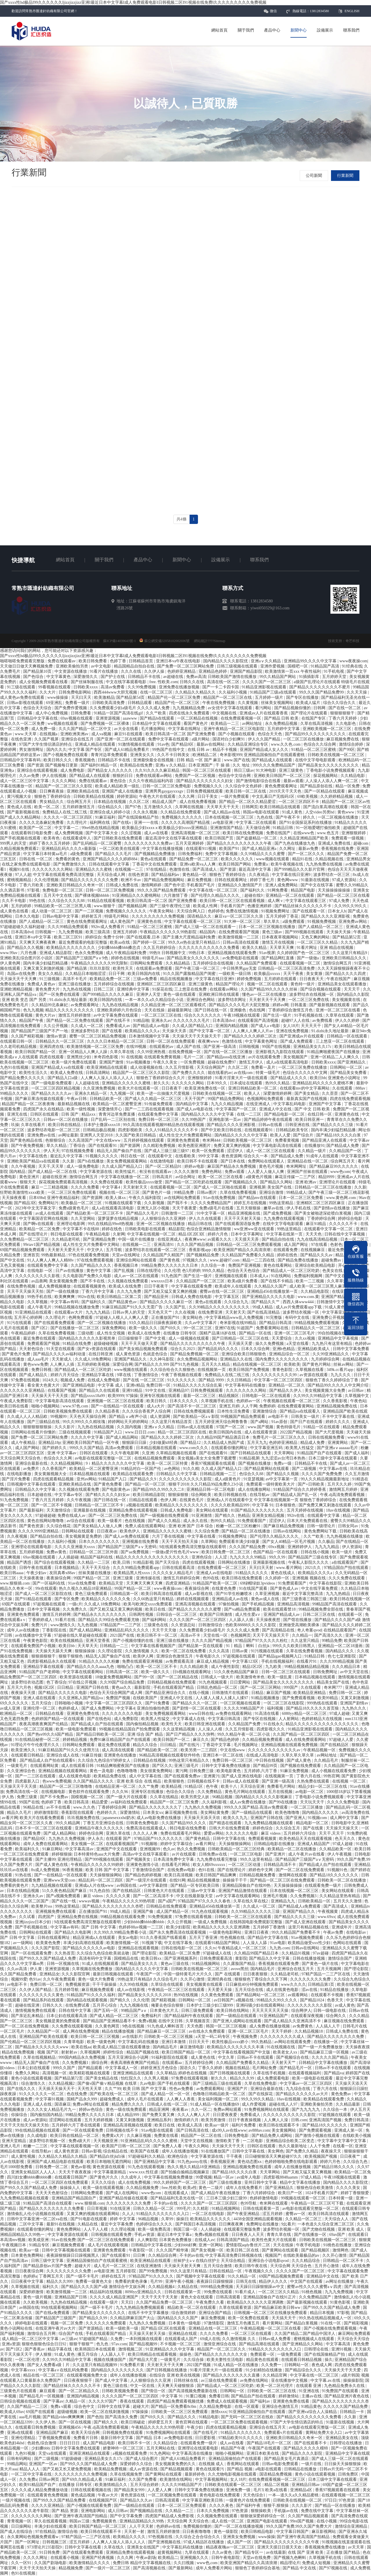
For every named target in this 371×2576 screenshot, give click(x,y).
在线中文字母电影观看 (316, 760)
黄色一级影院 (226, 2531)
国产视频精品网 (133, 906)
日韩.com (299, 2120)
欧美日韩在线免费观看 (242, 1578)
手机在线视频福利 (278, 1661)
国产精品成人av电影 (151, 1026)
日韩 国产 (70, 1114)
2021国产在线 (122, 1635)
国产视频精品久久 (241, 1182)
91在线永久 (273, 1724)
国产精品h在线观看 (157, 718)
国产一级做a (308, 958)
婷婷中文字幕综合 (177, 1844)
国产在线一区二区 (345, 708)
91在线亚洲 (120, 2208)
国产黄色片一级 (157, 1192)
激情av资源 (57, 1036)
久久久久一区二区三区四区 (68, 817)
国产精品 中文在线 (300, 2568)
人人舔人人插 (241, 1620)
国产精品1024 (312, 2000)
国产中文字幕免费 (126, 2516)
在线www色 (304, 833)
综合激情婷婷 (184, 2313)
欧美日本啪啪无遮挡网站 (109, 2161)
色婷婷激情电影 (264, 2198)
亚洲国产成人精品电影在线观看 (56, 2161)
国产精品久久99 (93, 2318)
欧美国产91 (230, 848)
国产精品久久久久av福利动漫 (60, 1354)
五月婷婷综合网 (199, 2062)
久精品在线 (88, 2224)
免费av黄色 (57, 1552)
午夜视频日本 (14, 2245)
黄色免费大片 (48, 989)
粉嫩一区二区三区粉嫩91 (239, 1526)
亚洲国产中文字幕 (325, 1104)
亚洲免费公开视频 (329, 1317)
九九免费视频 (71, 932)
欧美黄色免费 (48, 1943)
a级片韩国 (350, 2375)
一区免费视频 (193, 1062)
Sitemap (219, 641)
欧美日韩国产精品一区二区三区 (98, 2526)
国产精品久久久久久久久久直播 (232, 2375)
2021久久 (313, 1567)
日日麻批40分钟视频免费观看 (252, 1984)
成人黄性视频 (24, 2156)
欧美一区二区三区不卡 (157, 1666)
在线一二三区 (249, 1114)
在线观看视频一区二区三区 (345, 2495)
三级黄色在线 (156, 1625)
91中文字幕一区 (211, 1213)
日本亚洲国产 (201, 765)
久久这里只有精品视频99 (95, 2365)
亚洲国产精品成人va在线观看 (58, 1067)
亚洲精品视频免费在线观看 (248, 2167)
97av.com (119, 2344)
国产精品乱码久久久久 (218, 1349)
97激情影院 (214, 2323)
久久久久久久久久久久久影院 (186, 1479)
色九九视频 (33, 1010)
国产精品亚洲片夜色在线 (347, 2396)
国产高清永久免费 (122, 2417)
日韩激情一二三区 (178, 1213)
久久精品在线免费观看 (181, 812)
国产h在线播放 (91, 1161)
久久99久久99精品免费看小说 (121, 1932)
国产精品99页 (266, 1765)
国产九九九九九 (306, 2109)
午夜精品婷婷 (24, 1333)
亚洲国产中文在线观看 (117, 1849)
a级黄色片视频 (259, 1177)
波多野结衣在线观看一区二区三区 (156, 1250)
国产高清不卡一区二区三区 (192, 1406)
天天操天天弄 (175, 1031)
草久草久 (272, 921)
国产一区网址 (28, 2542)
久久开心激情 (193, 1979)
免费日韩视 (42, 1369)
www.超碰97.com (225, 1260)
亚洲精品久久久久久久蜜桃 (127, 1083)
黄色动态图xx (250, 2161)
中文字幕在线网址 (185, 729)
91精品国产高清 (325, 666)
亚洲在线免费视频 (293, 1031)
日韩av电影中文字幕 (61, 916)
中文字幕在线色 (33, 1156)
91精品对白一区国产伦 (141, 1468)
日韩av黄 (240, 1651)
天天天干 (352, 989)
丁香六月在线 (309, 1776)
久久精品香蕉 (108, 1411)
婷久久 (309, 817)
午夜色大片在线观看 (158, 796)
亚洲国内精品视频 (232, 1026)
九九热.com (279, 1948)
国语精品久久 (200, 916)
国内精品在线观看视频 (87, 2000)
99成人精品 (263, 1307)
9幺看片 (288, 2224)
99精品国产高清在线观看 (335, 1604)
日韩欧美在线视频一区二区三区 (336, 755)
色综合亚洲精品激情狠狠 (209, 1229)
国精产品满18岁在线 (218, 1333)
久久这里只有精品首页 (172, 1422)
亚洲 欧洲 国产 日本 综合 (191, 1526)
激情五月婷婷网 (57, 1614)
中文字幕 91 (263, 1505)
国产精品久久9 (143, 1479)
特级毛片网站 (117, 916)
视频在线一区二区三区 (120, 1192)
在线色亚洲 (21, 739)
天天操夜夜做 (32, 1578)
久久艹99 (113, 2089)
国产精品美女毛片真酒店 (287, 2458)
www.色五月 (328, 833)
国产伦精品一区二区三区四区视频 (31, 2042)
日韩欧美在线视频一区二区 (217, 1093)
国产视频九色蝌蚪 (290, 2557)
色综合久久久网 (58, 1458)
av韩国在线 (127, 1885)
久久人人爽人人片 (194, 2115)
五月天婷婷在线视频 (305, 1510)
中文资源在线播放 (71, 671)
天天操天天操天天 (342, 1828)
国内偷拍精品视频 (143, 1724)
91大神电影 (266, 770)
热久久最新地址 (293, 2146)
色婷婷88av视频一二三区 (141, 1927)
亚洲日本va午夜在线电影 (178, 661)
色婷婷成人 (69, 1708)
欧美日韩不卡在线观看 (198, 1161)
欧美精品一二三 (225, 723)
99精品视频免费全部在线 (321, 1609)
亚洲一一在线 (146, 822)
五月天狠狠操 (249, 1208)
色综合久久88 (252, 1474)
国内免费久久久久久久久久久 (282, 1359)
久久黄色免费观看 (217, 1995)
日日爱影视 (206, 2438)
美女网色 (276, 2151)
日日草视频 (97, 2208)
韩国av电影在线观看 (261, 812)
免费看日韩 (219, 2396)
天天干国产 (195, 1099)
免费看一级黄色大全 (94, 2281)
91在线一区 (331, 2323)
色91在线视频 (24, 2573)
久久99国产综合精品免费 (123, 1682)
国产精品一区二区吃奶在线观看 (194, 1182)
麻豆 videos (271, 1833)
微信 (273, 13)
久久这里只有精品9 (350, 953)
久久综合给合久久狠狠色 (173, 1369)
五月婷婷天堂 (335, 676)
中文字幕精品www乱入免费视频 (234, 1317)
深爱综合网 (122, 1364)
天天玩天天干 (312, 1802)
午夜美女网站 (162, 911)
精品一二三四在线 (259, 1260)
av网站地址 (252, 723)
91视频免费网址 (276, 911)
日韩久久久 (53, 2005)
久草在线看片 (33, 1125)
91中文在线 (156, 1390)
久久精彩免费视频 (160, 1145)
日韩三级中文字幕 (48, 2260)
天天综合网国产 (211, 1067)
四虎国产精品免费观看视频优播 (176, 2401)
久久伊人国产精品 (36, 1990)
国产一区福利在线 (49, 1583)
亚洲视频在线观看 (231, 1276)
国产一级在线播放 (63, 1291)
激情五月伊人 (251, 1062)
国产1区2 (40, 1328)
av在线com (244, 1072)
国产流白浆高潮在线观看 (326, 807)
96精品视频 (223, 1797)
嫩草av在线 (274, 1208)
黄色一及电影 (102, 1771)
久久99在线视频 (134, 1984)
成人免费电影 (73, 770)
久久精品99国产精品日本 (257, 1953)
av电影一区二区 (310, 1792)
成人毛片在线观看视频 (108, 2245)
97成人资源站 (345, 880)
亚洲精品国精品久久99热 (142, 2521)
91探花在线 (162, 989)
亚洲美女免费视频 (240, 2537)
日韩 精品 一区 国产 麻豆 (199, 760)
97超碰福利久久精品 (147, 2156)
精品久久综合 (145, 1745)
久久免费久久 (75, 1609)
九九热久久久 (354, 1708)
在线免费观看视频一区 (241, 718)
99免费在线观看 (218, 2292)
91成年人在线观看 (323, 1156)
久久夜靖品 (259, 874)
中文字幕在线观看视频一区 (75, 2146)
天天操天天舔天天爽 (54, 1651)
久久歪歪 (330, 1093)
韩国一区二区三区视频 (227, 2026)
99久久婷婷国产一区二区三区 (180, 2182)
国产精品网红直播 (278, 958)
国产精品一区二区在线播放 (246, 1531)
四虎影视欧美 (130, 1130)
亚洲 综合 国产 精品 (145, 1734)
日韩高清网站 (98, 1072)
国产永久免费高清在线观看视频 (178, 1932)
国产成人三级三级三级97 (167, 1151)
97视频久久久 (195, 1260)
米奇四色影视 (106, 1057)
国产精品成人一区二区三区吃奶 (292, 1270)
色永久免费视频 (89, 953)
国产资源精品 (91, 2328)
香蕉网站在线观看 (243, 2464)
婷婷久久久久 (338, 1422)
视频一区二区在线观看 (268, 984)
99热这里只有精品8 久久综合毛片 (147, 1979)
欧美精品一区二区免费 (40, 1229)
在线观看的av (161, 1046)
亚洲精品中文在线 (323, 2276)
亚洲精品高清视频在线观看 (128, 2125)
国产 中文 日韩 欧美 (312, 1109)
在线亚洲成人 (259, 1104)
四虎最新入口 (28, 1781)
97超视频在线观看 (50, 1604)
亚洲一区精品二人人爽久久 (335, 1057)
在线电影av (356, 1932)
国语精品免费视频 (276, 2474)
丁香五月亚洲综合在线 (104, 1823)
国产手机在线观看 (174, 2083)
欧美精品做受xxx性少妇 (310, 1943)
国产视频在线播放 (255, 1463)
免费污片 (40, 1625)
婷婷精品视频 (75, 1739)
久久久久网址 (36, 2557)
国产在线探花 (261, 2094)
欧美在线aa (81, 2047)
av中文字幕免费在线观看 (116, 1015)
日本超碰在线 (40, 1495)
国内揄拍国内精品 (47, 2115)
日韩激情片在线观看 (231, 1693)
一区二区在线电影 (208, 2214)
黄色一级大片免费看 (97, 1979)
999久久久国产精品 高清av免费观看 (101, 1448)
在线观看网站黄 (45, 1765)
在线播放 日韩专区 (180, 1333)
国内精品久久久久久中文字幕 (208, 1114)
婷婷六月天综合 (65, 1375)
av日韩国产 (224, 2000)
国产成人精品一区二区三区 (114, 2016)
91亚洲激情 (202, 1515)
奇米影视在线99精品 (238, 1323)
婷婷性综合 (114, 2052)
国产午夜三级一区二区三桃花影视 (338, 1192)
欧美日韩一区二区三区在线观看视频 (233, 901)
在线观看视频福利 (305, 2073)
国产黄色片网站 (317, 1364)
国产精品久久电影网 (73, 1932)
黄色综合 (118, 781)
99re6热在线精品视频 (100, 828)
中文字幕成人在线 (189, 1719)
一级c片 (75, 1604)
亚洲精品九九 (283, 1901)
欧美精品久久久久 (130, 2537)
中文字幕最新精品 (110, 2172)
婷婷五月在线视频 (251, 1203)
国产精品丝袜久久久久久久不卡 (303, 906)
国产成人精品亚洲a (259, 848)
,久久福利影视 (214, 1802)
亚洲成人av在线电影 (215, 1573)
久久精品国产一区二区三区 (201, 1281)
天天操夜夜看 (14, 1198)
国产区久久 (162, 1765)
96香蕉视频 (73, 1870)
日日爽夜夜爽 (231, 2224)
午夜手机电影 (308, 2245)
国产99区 (347, 749)
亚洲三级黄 (123, 1578)
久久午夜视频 (24, 1166)
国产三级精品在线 (44, 1422)
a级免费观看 (81, 854)
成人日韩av (118, 2511)
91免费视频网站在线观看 (267, 2109)
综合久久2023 (183, 1349)
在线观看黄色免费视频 (48, 2495)
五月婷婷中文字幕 (284, 729)
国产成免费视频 (278, 1213)
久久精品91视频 (296, 1953)
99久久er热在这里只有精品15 (194, 942)
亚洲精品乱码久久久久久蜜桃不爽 (323, 1083)
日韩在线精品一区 (226, 2271)
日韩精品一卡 (352, 2412)
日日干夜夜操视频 (245, 2120)
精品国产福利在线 (97, 1557)
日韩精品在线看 (50, 1713)
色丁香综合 (56, 1682)
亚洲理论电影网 (71, 1224)
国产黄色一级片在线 (320, 1963)
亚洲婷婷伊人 (300, 1547)
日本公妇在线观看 (34, 2068)
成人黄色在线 (203, 2057)
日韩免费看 (81, 713)
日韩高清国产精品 (233, 2240)
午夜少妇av (37, 1573)
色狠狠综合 (56, 1140)
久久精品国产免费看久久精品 (248, 1255)
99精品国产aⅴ (134, 2010)
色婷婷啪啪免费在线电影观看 (292, 2161)
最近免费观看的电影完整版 (83, 942)
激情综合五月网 (42, 2333)
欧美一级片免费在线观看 (74, 1062)
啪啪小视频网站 (46, 1406)
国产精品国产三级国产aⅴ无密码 (127, 1547)
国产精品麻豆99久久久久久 (334, 1166)
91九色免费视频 (15, 1500)
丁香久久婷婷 (210, 2068)
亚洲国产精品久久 (131, 1359)
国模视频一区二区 (88, 1797)
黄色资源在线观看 (109, 2167)
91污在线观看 (19, 1323)
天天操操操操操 (288, 1885)
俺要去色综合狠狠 (168, 2005)
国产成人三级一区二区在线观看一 (206, 927)
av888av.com (259, 2130)
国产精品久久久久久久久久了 (156, 1807)
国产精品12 (191, 1442)
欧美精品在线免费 (137, 765)
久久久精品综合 (306, 2260)
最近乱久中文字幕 (67, 1156)
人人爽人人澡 (276, 2120)
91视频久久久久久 (102, 1156)
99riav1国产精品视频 (42, 1244)
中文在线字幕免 (179, 1943)
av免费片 (31, 1468)
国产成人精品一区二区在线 (53, 1171)
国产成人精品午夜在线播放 (216, 2193)
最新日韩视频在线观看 (113, 1974)
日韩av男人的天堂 (129, 1312)
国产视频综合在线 (293, 2057)
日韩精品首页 (141, 661)
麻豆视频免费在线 (343, 739)
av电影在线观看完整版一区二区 (103, 1458)
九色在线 (265, 817)
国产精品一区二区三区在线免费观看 (283, 1880)
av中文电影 (101, 666)
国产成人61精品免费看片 (127, 749)
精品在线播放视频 (118, 2031)
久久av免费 (29, 775)
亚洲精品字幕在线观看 (44, 1666)
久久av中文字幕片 (201, 1323)
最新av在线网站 (211, 744)
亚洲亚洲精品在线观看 (133, 2073)
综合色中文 (85, 2406)
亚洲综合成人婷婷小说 (110, 812)
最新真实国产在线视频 (307, 1099)
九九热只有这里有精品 (332, 1343)
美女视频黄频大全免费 (325, 1390)
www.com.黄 (308, 1297)
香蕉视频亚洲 (223, 2161)
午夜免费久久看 (210, 2302)
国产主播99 (45, 1859)
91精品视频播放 (266, 1698)
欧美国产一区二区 (36, 828)
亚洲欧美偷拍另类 (72, 666)
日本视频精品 (67, 1567)
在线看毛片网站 (176, 1864)
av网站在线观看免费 (293, 2042)
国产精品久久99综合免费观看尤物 (109, 1620)
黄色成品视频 (83, 2495)
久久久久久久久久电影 (122, 1713)
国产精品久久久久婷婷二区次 (251, 1036)
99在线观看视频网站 (60, 2307)
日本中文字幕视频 (44, 1609)
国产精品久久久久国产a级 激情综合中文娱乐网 (103, 2287)
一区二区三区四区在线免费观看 (60, 2182)
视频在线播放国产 (110, 2359)
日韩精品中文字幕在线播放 (323, 2062)
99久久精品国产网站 (278, 676)
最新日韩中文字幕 (117, 2438)
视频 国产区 (48, 2052)
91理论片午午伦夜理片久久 (36, 1745)
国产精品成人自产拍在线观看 (98, 1724)
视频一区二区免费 (67, 2323)
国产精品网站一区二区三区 (261, 1995)
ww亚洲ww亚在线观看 (254, 1229)
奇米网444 (212, 1140)
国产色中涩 (174, 885)
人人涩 (221, 1557)
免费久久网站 (28, 2073)
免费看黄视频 (287, 1140)
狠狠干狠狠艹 (82, 2344)
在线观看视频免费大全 (87, 2375)
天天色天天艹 (160, 1312)
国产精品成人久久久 (289, 1078)
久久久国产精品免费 (248, 1547)
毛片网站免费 (265, 2068)
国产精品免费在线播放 (298, 1260)
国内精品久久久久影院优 (226, 661)
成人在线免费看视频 (198, 802)
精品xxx (89, 1114)
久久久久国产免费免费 (322, 1474)
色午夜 (212, 1786)
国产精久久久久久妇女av (108, 1495)
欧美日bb (318, 1078)
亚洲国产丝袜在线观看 (308, 1171)
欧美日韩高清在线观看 (162, 1594)
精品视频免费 (71, 2568)
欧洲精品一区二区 (17, 1713)
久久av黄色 (222, 2552)
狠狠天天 (28, 1182)
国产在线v (122, 822)
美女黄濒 (314, 973)
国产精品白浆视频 (302, 2323)
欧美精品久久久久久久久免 (106, 1599)
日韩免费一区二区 (52, 2167)
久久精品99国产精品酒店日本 (224, 1437)
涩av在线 (310, 1990)
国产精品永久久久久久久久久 (100, 1614)
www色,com (207, 2563)
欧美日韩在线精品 (65, 1125)
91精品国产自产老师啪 (40, 1672)
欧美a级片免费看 (243, 1281)
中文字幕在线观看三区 (306, 901)
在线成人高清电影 (263, 1755)
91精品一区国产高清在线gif (119, 713)
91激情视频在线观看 (137, 744)
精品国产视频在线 (143, 2052)
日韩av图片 (207, 1192)
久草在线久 (114, 2547)
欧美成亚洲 (39, 2240)
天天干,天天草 (51, 1166)
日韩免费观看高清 (216, 1958)
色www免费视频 (56, 1781)
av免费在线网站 (254, 2380)
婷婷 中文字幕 (123, 2219)
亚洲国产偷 (143, 1911)
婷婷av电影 (194, 1166)
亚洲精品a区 (301, 2490)
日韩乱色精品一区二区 (218, 1687)
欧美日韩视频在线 (231, 1495)
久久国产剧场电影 (51, 2563)
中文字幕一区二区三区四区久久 (114, 1703)
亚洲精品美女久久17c (313, 1046)
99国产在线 (29, 1802)
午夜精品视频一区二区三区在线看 (271, 2328)
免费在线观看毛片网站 (181, 1833)
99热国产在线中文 (169, 749)
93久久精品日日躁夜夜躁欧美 (156, 1323)
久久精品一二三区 (94, 1562)
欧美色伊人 (130, 1531)
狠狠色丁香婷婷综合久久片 (161, 1078)
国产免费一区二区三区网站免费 (186, 666)
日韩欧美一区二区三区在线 (272, 2391)
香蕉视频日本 (126, 1265)
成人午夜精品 (24, 1442)
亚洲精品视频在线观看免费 (232, 953)
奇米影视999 (231, 755)
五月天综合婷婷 (145, 2485)
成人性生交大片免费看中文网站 (92, 1244)
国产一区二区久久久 (306, 854)
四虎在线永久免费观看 (190, 713)
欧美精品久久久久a (142, 1031)
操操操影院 (353, 2380)
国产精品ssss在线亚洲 (226, 1057)
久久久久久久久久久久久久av (274, 1750)
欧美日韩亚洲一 (310, 1119)
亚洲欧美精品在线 (83, 791)
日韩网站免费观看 (147, 963)
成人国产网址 (296, 1244)
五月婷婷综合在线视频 (213, 963)
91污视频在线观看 (267, 1651)
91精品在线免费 (77, 1343)
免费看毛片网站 (282, 1786)
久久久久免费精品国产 (211, 1203)
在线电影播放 (19, 1474)
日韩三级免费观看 (198, 2010)
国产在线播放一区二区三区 (75, 1328)
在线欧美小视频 (357, 2135)
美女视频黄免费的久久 (176, 2464)
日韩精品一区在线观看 (347, 1036)
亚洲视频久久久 (195, 2557)
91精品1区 (194, 1786)
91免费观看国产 (252, 1521)
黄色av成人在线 (265, 1599)
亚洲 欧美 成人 (351, 2229)
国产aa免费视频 (135, 1552)
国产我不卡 (178, 1203)
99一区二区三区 (198, 1328)
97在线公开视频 (83, 1682)
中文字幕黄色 (59, 676)
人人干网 (249, 1406)
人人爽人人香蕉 (181, 2099)
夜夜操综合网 (59, 1578)
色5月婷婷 (191, 1270)
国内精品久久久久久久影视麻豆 (264, 1797)
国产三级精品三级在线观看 (218, 2083)
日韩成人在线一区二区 (168, 2104)
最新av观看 (293, 781)
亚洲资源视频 (108, 718)
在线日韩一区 (320, 1114)
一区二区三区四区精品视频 (56, 1088)
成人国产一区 (239, 2542)
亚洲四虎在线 (52, 1046)
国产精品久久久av (317, 1255)
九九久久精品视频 (227, 1104)
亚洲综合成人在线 (63, 1755)
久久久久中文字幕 (87, 1437)
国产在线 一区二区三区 (144, 1380)
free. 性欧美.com (163, 682)
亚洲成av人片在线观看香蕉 (264, 713)
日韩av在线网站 (287, 1531)
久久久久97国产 (103, 2401)
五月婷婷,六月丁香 (261, 1771)
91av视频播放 (138, 1062)
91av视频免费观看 (307, 1937)
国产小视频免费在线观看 (66, 755)
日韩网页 (250, 807)
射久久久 (161, 1083)
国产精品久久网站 (277, 1182)
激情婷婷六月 (187, 2120)
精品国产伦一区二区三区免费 (174, 697)
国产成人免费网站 (98, 1708)
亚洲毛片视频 (275, 1896)
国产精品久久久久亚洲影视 (326, 916)
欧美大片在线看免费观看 (43, 1818)
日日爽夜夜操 (52, 791)
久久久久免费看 (85, 1187)
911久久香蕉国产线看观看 (163, 1937)
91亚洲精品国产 (274, 2016)
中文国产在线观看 (307, 2281)
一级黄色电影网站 (226, 1932)
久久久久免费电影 (344, 1802)
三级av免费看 (145, 979)
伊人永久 (96, 1838)
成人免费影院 (126, 1719)
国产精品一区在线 (255, 1333)
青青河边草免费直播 (117, 1114)
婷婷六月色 (218, 1234)
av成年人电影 (249, 2177)
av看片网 (10, 1818)
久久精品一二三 (180, 2511)
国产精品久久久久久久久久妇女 (205, 781)
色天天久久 (345, 1838)
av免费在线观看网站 (234, 1713)
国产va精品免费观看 (242, 1609)
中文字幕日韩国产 (293, 2531)
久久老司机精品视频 (19, 1046)
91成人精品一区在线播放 (236, 2365)
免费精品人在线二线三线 (65, 812)
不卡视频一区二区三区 (181, 2344)
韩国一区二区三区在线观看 (207, 770)
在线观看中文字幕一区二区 (329, 1229)
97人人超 (23, 874)
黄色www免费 (35, 1364)
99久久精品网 (68, 1823)
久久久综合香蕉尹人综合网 (147, 1411)
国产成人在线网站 (122, 2193)
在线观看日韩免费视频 (36, 2427)
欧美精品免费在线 (110, 1776)
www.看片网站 (289, 1567)
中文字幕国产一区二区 (236, 1109)
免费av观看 (235, 1171)
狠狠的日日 (123, 775)
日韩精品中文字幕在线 (38, 718)
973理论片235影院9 (45, 2547)
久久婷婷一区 (277, 1578)
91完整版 (274, 1317)
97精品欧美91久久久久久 (241, 2438)
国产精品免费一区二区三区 (194, 859)
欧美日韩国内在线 (144, 973)
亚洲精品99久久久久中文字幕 (311, 661)
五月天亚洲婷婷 (190, 843)
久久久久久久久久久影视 (38, 1276)
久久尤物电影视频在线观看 (233, 2474)
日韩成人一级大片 (217, 1677)
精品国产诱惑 (19, 1562)
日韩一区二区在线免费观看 (171, 1041)
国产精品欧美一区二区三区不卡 (95, 1213)
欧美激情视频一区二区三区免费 (96, 1046)
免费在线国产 (279, 833)
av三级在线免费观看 (219, 2380)
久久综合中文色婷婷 (244, 786)
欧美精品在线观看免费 (133, 1474)
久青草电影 (74, 2042)
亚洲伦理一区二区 (40, 1708)
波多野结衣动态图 (28, 1682)
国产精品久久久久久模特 (306, 2448)
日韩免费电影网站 (75, 692)
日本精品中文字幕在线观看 (157, 723)
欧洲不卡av (131, 880)
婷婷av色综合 (91, 2109)
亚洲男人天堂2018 (97, 1135)
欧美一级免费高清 (155, 2229)
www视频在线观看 (273, 859)
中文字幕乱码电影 (290, 1104)
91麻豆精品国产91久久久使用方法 (69, 1750)
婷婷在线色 (112, 1229)
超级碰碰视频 (106, 1343)
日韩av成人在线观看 (195, 1427)
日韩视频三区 (55, 2542)
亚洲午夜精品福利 (64, 1198)
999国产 (291, 1687)
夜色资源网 (231, 1156)
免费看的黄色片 (15, 1885)
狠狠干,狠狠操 (276, 2505)
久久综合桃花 (59, 1526)
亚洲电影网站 (93, 2511)
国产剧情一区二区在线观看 (197, 1708)
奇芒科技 (352, 641)
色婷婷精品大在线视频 (322, 1719)
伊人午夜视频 (340, 1854)
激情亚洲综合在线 (220, 2344)
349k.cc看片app (340, 1369)
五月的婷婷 (21, 906)
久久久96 (120, 1792)
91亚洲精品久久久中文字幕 (170, 2349)
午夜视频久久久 (259, 2271)
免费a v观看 (61, 2406)
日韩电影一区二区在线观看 (267, 1396)
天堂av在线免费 (257, 2557)
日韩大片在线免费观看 (230, 1828)
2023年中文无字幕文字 (36, 1208)
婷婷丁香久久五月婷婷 (50, 843)
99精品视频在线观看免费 (123, 1917)
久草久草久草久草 (298, 1755)
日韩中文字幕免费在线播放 (226, 1765)
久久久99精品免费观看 (68, 927)
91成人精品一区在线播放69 (215, 2104)
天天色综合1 (254, 2495)
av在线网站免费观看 (182, 1198)
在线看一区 (343, 2146)
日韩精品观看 (140, 703)
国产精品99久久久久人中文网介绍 (339, 1385)
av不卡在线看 (59, 1807)
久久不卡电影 (14, 901)
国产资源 (35, 765)
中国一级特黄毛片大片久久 (188, 1974)
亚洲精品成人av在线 (230, 1599)
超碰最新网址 (180, 1010)
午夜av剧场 (146, 2557)
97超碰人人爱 (341, 1739)
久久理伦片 (77, 822)
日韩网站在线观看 (78, 1531)
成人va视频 (101, 734)
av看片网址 (206, 1844)
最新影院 (143, 1687)
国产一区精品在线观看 (325, 791)
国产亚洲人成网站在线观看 (238, 2021)
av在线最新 (276, 2552)
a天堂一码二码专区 (213, 2036)
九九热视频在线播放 (345, 1536)
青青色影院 (283, 1369)
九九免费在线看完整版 (217, 1859)
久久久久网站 (64, 781)
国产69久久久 (153, 2417)
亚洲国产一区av (43, 2464)
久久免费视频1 (76, 2062)
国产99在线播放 (283, 1802)
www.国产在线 (237, 760)
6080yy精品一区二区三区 (305, 1713)
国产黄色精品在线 (26, 1140)
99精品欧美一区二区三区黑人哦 (63, 906)
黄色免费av (341, 2094)
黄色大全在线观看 (197, 2297)
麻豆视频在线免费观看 (344, 2021)
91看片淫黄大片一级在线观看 (242, 1078)
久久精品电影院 (315, 1291)
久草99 (167, 2219)
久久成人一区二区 (87, 1026)
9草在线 (124, 1375)
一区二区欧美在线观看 (120, 848)
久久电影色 (346, 723)
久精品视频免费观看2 (20, 848)
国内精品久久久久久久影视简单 (88, 1338)
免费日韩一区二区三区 (159, 1119)
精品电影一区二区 (313, 1823)
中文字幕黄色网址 (262, 1041)
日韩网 (320, 708)
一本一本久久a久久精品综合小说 (155, 1000)
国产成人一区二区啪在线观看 (221, 1187)
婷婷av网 (280, 1005)
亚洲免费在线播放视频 (180, 687)
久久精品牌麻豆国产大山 (133, 2318)
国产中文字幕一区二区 (210, 1031)
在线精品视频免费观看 (155, 1458)
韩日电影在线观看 (67, 1234)
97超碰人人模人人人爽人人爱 (123, 1317)
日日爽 (139, 2255)
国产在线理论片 (34, 1234)
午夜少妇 (195, 2427)
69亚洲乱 (54, 703)
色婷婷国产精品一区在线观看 (58, 1719)
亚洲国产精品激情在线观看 (243, 1891)
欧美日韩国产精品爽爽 (216, 1875)
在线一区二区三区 (157, 692)
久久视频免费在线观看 (218, 2516)
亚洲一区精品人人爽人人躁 (83, 1052)
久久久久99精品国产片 (244, 1708)
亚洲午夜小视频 (180, 2281)
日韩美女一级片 (306, 1416)
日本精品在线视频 (110, 802)
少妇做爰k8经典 (164, 1442)
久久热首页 (64, 1953)
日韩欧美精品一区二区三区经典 (237, 1849)
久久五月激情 (357, 1474)
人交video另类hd (320, 812)
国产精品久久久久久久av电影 (89, 1948)
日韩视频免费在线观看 (123, 2432)
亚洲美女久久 (143, 755)
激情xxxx (219, 2412)
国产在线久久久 (22, 2089)
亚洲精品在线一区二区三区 (213, 2328)
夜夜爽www (209, 1041)
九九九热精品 (338, 1594)
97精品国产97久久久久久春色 (205, 1901)
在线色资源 (139, 874)
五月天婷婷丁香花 (282, 916)
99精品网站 (17, 2464)
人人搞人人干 (328, 2026)
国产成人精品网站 (122, 1437)
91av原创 (279, 1422)
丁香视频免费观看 (55, 2438)
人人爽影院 (147, 2240)
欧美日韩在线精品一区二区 (75, 2135)
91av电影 (278, 1943)
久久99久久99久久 (351, 906)
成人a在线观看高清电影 (288, 1062)
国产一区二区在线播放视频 (239, 2526)
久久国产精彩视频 (28, 1036)
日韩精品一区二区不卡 (344, 2260)
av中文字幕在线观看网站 (238, 1896)
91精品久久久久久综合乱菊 (198, 1385)
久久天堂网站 (83, 1218)
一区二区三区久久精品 (318, 942)
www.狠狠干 (105, 906)
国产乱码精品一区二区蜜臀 (98, 843)
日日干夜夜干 (157, 1286)
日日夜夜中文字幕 (28, 2281)
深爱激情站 (130, 1812)
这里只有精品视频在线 (309, 1927)
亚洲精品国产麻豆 (53, 2432)
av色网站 (172, 1468)
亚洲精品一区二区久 (287, 1385)
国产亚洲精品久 (352, 1062)
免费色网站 (212, 1171)
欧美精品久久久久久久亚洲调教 (222, 1927)
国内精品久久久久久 (321, 1812)
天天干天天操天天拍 (26, 1291)
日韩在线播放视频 (309, 1958)
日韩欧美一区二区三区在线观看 (243, 1917)
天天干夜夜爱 (185, 1208)
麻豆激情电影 (192, 2047)
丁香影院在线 (55, 1630)
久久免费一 (272, 2365)
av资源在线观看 (314, 1375)
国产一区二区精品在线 (178, 1677)
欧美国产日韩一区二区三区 (127, 2146)
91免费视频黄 (160, 1917)
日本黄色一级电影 (185, 2323)
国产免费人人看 (168, 2146)
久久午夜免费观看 (60, 1979)
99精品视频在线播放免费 (77, 1307)
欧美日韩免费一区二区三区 (226, 1552)
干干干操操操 (105, 1984)
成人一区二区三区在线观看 (271, 1151)
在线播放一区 (326, 2042)
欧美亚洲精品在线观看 (107, 1067)
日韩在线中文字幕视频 (345, 1234)
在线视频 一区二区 (349, 1781)
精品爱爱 (100, 1802)
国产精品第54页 (131, 697)
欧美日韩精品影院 (149, 1495)
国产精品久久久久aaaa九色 (91, 1666)
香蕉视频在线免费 (338, 848)
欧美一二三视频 (310, 1281)
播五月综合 (88, 2354)
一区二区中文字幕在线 (32, 2474)
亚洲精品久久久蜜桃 (94, 869)
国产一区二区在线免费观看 (300, 1870)
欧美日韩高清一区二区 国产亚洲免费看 (181, 734)
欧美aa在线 (120, 942)
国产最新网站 (181, 2568)
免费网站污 (49, 1203)
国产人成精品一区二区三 (42, 921)
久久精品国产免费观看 (257, 963)
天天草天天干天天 (223, 807)
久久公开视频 (56, 1026)
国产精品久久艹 (266, 1302)
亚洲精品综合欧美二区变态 (291, 2141)
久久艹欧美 (156, 713)
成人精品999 (128, 2115)
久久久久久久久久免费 (311, 1979)
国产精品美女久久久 (140, 1963)
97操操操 (140, 2412)
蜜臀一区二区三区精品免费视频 (98, 1036)
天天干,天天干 (332, 1833)
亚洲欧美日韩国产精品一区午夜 (91, 1442)
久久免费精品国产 (315, 2297)
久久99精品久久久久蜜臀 (263, 854)
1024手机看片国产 (322, 2193)
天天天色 (314, 1234)
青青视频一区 (19, 2521)
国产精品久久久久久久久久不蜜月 (320, 687)
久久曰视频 (184, 2563)
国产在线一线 (64, 1901)
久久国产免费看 (143, 2479)
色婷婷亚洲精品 (182, 671)
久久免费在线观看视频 (72, 2026)
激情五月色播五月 (244, 2323)
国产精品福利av (166, 874)
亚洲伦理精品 (70, 1859)
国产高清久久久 (329, 1635)
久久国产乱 (176, 1307)
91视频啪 (150, 1844)
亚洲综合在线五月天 (296, 1969)
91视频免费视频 (322, 921)
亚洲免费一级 (239, 2490)
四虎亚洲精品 (178, 1583)
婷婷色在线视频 (126, 958)
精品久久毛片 (19, 1812)
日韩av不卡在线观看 (255, 2057)
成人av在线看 (156, 833)
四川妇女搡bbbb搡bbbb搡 (30, 2177)
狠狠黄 (365, 2240)
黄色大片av (46, 1015)
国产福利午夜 (249, 2505)
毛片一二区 (194, 1057)
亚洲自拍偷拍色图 (153, 1708)
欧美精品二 (168, 2557)
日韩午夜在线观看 (36, 1567)
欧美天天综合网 (86, 2432)
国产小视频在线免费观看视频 (331, 2328)
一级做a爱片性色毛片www (176, 1552)
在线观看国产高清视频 (258, 1020)
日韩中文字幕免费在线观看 (76, 2448)
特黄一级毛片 (268, 1072)
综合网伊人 (301, 2010)
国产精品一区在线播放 (336, 2505)
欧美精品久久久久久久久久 (71, 947)
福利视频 (275, 1708)
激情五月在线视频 (278, 942)
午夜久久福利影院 (145, 1198)
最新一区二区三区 (200, 1396)
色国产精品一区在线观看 (276, 1552)
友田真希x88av (63, 1573)
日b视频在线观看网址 (192, 1672)
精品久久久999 (60, 2281)
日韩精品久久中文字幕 (177, 1474)
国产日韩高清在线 (193, 2130)
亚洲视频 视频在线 (309, 1578)
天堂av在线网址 (126, 1255)
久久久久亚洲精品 (48, 2505)
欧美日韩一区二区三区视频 (96, 2036)
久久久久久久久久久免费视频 (159, 916)
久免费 (117, 2339)
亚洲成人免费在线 (335, 843)
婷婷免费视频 (249, 979)
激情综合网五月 (338, 963)
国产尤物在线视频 (319, 2229)
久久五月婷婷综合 (160, 947)
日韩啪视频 (249, 1046)
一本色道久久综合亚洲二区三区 (326, 2224)
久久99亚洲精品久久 (331, 1354)
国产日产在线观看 (307, 1422)
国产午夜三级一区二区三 (198, 968)
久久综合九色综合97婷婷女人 (105, 1760)
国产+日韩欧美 (311, 1484)
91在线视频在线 (281, 2047)
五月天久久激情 (348, 1901)
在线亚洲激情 (149, 2266)
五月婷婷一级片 (269, 697)
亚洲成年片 (342, 1927)
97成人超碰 (339, 1713)
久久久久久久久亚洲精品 (23, 1390)
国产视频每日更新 (62, 765)
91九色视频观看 (213, 1682)
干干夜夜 (234, 2156)
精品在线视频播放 (177, 979)
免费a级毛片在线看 (216, 1208)
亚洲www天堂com (60, 1880)
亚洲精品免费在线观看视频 (134, 1510)
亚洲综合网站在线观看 (137, 1260)
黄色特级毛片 (289, 1427)
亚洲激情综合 (265, 1411)
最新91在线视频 (61, 2224)
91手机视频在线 (309, 1015)
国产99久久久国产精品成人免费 (48, 1958)
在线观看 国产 (119, 1838)
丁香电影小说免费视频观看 (331, 770)
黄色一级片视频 (38, 2297)
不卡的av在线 (166, 2203)
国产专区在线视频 (260, 1719)
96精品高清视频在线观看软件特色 (170, 1755)
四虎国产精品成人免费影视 (170, 2516)
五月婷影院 (126, 2271)
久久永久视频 (146, 812)
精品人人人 (30, 2469)
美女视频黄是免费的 (84, 1536)
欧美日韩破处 (133, 2422)
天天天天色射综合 (52, 2193)
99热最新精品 (54, 1255)
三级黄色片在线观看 (19, 2391)
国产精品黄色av (123, 1302)
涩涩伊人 (235, 1151)
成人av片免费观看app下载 (299, 1307)
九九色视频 (88, 1625)
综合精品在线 (116, 2151)
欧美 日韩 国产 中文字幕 (108, 1870)
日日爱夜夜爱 (225, 2115)
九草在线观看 (197, 2552)
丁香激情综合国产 (149, 1870)
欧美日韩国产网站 (235, 864)
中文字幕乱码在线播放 (139, 2042)
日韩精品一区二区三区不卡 (100, 1505)
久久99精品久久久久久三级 (256, 1911)
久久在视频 (185, 1312)
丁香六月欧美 (32, 885)
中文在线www (109, 1140)
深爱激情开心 (110, 1109)
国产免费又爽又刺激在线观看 (325, 1505)
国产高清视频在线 (150, 2568)
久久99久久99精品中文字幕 (318, 1396)
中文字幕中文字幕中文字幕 (342, 2141)
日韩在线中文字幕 (75, 2010)
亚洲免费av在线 (42, 1135)
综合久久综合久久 (340, 703)
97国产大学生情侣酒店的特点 (46, 744)
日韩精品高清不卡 (280, 1864)
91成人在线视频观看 (101, 1963)
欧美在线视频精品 (67, 1640)
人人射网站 (289, 1719)
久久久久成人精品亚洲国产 (114, 2297)
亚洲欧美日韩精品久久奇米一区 (75, 885)
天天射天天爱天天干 (66, 1250)
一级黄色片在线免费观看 (248, 2500)
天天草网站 (284, 1453)
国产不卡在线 (93, 1281)
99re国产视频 (302, 2521)
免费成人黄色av (42, 984)
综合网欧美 (201, 1495)
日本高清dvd (22, 932)
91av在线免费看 (82, 1583)
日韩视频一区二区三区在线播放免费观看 (271, 2313)
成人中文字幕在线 (146, 1776)
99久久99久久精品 (258, 2099)
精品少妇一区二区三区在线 (323, 1786)
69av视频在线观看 (77, 718)
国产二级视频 (304, 1468)
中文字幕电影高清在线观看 (278, 1145)
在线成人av (204, 2240)
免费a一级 (283, 1463)
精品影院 (176, 1229)
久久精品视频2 (62, 2083)
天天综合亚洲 (252, 1786)
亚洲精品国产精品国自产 (74, 2198)
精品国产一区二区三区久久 (222, 2349)
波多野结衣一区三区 (332, 874)
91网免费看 (278, 890)
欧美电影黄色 (229, 1771)
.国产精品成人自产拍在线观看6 (47, 1760)
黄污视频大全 (19, 796)
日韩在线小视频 (315, 1552)
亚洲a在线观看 (20, 2432)
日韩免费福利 (190, 854)
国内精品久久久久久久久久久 (118, 2370)
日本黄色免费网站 (28, 2255)
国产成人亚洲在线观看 (306, 1922)
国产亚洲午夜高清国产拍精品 (81, 2516)
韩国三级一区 (186, 2229)
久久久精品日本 (346, 1666)
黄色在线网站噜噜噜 (46, 1521)
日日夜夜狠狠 (256, 1974)
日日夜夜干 (172, 1088)
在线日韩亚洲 (101, 1354)
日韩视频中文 (174, 953)
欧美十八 (229, 1786)
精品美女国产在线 (333, 1682)
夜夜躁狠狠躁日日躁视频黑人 (73, 2255)
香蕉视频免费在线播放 (325, 2547)
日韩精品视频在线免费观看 (172, 1682)
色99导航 (249, 2203)
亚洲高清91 (164, 1244)
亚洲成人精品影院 (56, 953)
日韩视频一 (46, 932)
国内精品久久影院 (353, 994)
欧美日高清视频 (179, 1875)
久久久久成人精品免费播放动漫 (40, 2490)
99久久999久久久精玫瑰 (84, 1422)
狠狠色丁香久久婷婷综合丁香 (332, 1380)
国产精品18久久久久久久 (325, 2125)
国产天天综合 (168, 1562)
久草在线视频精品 (40, 2057)
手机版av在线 (286, 2511)
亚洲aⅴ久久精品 (266, 661)
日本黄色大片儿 (164, 2010)
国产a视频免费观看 (63, 1896)
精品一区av (224, 2177)
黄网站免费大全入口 (324, 2432)
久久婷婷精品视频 (337, 796)
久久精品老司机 (66, 1239)
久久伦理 (172, 1270)
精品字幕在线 (60, 2349)
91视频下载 (152, 1943)
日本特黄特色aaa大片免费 (97, 1854)
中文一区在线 (143, 2386)
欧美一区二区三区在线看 (221, 1177)
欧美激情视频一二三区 (239, 937)
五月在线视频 (281, 1792)
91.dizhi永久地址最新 (68, 1000)
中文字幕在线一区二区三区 (214, 890)
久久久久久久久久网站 (53, 869)
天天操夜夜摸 (357, 2047)
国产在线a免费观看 (53, 2313)
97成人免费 (339, 901)
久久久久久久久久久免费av (149, 843)
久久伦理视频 (47, 880)
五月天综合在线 (249, 1990)
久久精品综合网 (163, 2255)
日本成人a (259, 1276)
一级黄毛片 (17, 1765)
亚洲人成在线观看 (40, 1698)
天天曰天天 (81, 697)
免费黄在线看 (166, 2135)
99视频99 (59, 1416)
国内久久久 (56, 749)
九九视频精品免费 (189, 708)
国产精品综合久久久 (304, 2370)
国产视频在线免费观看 (301, 1765)
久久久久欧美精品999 (230, 1505)
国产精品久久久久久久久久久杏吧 (113, 1906)
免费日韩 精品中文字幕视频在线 (142, 2563)
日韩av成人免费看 (275, 2339)
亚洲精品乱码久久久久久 (127, 1630)
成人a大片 (156, 1406)
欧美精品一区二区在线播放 (292, 1849)
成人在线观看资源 (261, 1432)
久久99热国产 (194, 1119)
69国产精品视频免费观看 (23, 1250)
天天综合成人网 (111, 874)
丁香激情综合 (146, 1375)
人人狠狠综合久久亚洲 (151, 2380)
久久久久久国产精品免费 (346, 2406)
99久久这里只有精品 (189, 2271)
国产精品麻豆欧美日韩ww (277, 2307)
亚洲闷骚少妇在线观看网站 (261, 2005)
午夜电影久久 (208, 1656)
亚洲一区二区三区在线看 (338, 1010)
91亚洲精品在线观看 (34, 1312)
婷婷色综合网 (91, 1833)
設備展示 (220, 559)
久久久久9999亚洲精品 (39, 1531)
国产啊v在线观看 (39, 1224)
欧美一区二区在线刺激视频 (105, 2412)
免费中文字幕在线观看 (169, 739)
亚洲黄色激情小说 (143, 1864)
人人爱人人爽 (160, 2490)
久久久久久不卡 (344, 1224)
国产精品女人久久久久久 (110, 770)
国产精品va (334, 2073)
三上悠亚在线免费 (191, 989)
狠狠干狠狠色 (71, 1656)
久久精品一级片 (312, 1151)
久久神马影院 (162, 1359)
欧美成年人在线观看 (233, 1286)
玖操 (15, 1125)
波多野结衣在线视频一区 (312, 994)
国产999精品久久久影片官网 (300, 869)
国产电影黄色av (116, 1489)
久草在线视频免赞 (126, 2474)
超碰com (361, 843)
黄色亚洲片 (30, 1177)
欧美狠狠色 (175, 1781)
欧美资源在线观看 (76, 1677)
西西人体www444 (299, 1302)
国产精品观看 (90, 2068)
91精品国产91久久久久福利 (92, 1995)
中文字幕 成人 (111, 1385)
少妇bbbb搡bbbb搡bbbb (145, 1922)
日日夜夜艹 (350, 2156)
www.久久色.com (286, 744)
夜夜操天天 (331, 2151)
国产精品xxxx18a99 (88, 1396)
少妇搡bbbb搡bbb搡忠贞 (119, 947)
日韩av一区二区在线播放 (66, 1119)
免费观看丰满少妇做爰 (240, 1541)
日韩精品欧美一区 (106, 1099)
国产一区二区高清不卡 (154, 1896)
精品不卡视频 (225, 749)
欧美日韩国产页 (219, 838)
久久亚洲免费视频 (100, 1088)
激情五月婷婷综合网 (182, 1578)
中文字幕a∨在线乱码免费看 (63, 2370)
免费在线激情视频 (242, 911)
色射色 (336, 1244)
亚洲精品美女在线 (342, 2438)
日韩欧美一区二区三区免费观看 (180, 2412)
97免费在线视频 (26, 1380)
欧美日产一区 (290, 2193)
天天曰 (127, 2302)
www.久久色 (84, 1807)
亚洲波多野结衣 (85, 1031)
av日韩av (356, 1390)
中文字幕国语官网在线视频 (44, 1218)
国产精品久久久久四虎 (346, 973)
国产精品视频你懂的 (293, 708)
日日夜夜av (107, 1531)
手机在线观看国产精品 (174, 1687)
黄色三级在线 (116, 2386)
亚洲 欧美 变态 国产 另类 (25, 1000)
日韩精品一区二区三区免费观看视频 (249, 1244)
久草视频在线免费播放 (93, 1969)
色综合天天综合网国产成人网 (116, 1693)
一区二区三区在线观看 (252, 2333)
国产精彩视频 (164, 2000)
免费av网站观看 (228, 2109)
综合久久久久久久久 (203, 1015)
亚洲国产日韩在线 (93, 1687)
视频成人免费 (73, 1380)
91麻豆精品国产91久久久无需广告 (133, 1307)
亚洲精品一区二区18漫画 (341, 1646)
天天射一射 (135, 2531)
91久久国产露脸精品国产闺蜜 (190, 973)
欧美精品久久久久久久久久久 (182, 1505)
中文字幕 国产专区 (85, 749)
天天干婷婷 (282, 2031)
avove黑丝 (239, 1969)
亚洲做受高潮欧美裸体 (300, 1625)
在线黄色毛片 (192, 1500)
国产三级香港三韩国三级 (305, 1599)
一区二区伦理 (28, 2359)
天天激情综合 (59, 1510)
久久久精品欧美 (194, 1666)
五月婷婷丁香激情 (269, 1927)
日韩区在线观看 (45, 1114)
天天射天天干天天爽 (268, 1000)
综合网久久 (336, 2016)
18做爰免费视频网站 (114, 1677)
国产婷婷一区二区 (149, 942)
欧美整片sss (42, 1906)
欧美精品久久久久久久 (211, 2219)
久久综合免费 (207, 1531)
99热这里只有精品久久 (189, 1760)
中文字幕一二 (67, 828)
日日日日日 (70, 2443)
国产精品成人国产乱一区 (295, 1495)
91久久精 (191, 1468)
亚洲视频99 (150, 1849)
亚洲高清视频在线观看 (196, 1604)
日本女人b (337, 911)
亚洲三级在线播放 (75, 984)
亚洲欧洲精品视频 (17, 989)
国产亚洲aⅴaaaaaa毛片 (338, 1448)
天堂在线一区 (216, 1635)
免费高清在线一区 (22, 1792)
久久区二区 (139, 802)
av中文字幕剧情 (154, 1885)
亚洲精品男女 (358, 859)
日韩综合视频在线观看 (21, 2401)
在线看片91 (307, 1661)
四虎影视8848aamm (281, 2177)
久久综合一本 (213, 1265)
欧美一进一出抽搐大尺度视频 (164, 1093)
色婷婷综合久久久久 (155, 2224)
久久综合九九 (237, 1302)
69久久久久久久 (15, 1703)
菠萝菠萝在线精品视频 (118, 1218)
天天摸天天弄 (247, 1239)
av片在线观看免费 (264, 1057)
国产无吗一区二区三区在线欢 (248, 2417)
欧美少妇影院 (179, 1927)
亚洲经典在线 (220, 1979)
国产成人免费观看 (297, 1041)
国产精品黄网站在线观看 (267, 1468)
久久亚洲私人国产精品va (81, 1698)
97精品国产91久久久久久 (151, 2276)
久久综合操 (194, 2359)
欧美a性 (190, 2188)
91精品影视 (143, 1562)
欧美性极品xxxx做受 (144, 1182)
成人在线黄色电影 (75, 1776)
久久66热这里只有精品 (154, 1599)
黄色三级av (272, 932)
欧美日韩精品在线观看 (280, 807)
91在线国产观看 (253, 1588)
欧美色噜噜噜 (288, 1812)
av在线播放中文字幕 (33, 1635)
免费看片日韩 (86, 2438)
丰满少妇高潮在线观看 (84, 1943)
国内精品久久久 (340, 1651)
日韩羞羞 (299, 1005)
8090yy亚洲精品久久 (144, 2292)
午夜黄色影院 (36, 1640)
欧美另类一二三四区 (199, 1750)
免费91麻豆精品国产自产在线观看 (121, 1739)
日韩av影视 (91, 2151)
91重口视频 (196, 2396)
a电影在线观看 (268, 2469)
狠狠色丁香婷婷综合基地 (258, 2568)
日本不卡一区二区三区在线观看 (44, 1828)
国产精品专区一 (249, 2552)
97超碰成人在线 (217, 1953)
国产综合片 (303, 1135)
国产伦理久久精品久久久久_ (217, 895)
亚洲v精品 (135, 1385)
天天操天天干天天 (228, 2146)
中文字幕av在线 (333, 1468)
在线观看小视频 (65, 2557)
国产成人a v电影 (266, 1026)
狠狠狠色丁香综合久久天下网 (261, 1979)
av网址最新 (68, 1135)
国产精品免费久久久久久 (23, 1078)
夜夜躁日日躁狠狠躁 (215, 2281)
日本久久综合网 (256, 1349)
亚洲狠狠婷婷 (354, 833)
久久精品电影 (353, 775)
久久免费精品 (210, 1792)
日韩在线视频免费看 (327, 1437)
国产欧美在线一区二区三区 (114, 2094)
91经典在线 (352, 666)
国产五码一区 (106, 2010)
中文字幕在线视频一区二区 (152, 1234)
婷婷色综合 (263, 1828)
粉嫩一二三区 (36, 2146)
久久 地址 (241, 765)
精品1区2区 (253, 1666)
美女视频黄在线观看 (205, 1984)
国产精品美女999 (130, 2490)
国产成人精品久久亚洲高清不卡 (293, 2021)
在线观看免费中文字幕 (158, 1114)
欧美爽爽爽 (65, 1297)
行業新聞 (345, 175)
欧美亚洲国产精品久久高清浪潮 (243, 1250)
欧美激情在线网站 (176, 2479)
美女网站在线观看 (212, 1510)
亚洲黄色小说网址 (344, 1078)
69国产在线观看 (16, 1604)
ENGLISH (352, 11)
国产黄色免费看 (108, 1484)
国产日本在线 (233, 1161)
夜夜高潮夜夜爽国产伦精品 (44, 1724)
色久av (169, 1849)
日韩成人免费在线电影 (192, 1297)
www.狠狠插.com (15, 1583)
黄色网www (288, 880)
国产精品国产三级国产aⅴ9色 (82, 958)
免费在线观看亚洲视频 (143, 1661)
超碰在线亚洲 (55, 1177)
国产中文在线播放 (342, 1276)
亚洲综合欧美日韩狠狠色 (244, 1354)
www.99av (9, 953)
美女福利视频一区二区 (218, 2099)
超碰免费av (331, 1260)
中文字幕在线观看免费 (192, 1286)
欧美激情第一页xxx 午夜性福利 (293, 671)
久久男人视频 (157, 2078)
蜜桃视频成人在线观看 (314, 2339)
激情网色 (341, 2250)
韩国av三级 (79, 2521)
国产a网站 (260, 1422)
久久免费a (28, 2479)
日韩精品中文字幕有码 (21, 760)
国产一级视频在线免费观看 (165, 1515)
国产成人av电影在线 (195, 1109)
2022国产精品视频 (296, 1432)
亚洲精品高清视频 (294, 1604)
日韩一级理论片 (322, 1526)
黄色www (346, 812)
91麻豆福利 (106, 817)
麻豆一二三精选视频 (50, 1187)
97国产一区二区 (231, 1427)
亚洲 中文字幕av (62, 1453)
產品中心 (143, 559)
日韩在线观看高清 (179, 1567)
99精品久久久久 (15, 1093)
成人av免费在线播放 (248, 1802)
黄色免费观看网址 (281, 786)
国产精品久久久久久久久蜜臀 (195, 1609)
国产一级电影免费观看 (52, 1083)
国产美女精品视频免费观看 (144, 1349)
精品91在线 (303, 859)
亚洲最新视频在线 (269, 1562)
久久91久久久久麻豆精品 (158, 770)
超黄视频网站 (170, 2552)
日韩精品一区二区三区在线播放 (323, 1187)
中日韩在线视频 (270, 1760)
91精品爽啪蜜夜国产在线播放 (334, 1052)
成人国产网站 (28, 1448)
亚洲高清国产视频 (326, 2120)
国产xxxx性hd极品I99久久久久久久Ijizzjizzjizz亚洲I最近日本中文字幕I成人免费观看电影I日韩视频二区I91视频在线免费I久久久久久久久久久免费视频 (133, 2)
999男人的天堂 (14, 843)
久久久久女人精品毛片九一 (52, 2109)
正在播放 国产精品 (343, 2552)
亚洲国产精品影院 (246, 671)
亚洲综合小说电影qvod (269, 2260)
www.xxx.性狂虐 (144, 2172)
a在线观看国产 (345, 1562)
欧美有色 (52, 838)
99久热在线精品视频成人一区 (326, 2318)
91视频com (318, 1818)
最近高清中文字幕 (255, 869)
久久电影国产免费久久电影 (87, 1276)
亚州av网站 (87, 1479)
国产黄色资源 (32, 1526)
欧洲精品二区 (205, 755)
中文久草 (226, 2057)
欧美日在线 (156, 1609)
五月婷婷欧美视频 (94, 1364)
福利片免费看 (244, 2125)
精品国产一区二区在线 (202, 2135)
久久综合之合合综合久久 (198, 2537)
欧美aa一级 (29, 2250)
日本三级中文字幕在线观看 (333, 1458)
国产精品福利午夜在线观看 (189, 2016)
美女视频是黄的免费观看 (58, 2021)
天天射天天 (235, 1312)
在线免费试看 (78, 2005)
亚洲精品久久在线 (237, 1359)
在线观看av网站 (224, 989)
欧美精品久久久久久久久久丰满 (236, 2047)
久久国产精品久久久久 (91, 1265)
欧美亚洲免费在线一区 (205, 1088)
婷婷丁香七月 (262, 880)
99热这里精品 (281, 1203)
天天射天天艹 (284, 2062)
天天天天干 (311, 1026)
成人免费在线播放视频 (270, 2026)
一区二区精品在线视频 (198, 718)
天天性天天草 (90, 2089)
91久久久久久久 (182, 1380)
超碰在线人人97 (284, 2104)
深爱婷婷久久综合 (136, 2464)
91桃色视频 (312, 2292)
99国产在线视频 (277, 1046)
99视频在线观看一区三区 (304, 2198)
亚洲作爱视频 (273, 666)
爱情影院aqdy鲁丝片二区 (248, 2245)
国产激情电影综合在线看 (259, 781)
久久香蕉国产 (55, 1468)
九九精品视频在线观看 (52, 1885)
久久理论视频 (123, 2229)
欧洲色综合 (178, 2156)
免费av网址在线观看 (91, 2104)
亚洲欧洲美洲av (75, 734)
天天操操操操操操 (334, 890)
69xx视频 (277, 1547)
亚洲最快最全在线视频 (154, 760)
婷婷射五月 (92, 916)
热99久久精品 (278, 1083)
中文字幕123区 (245, 1661)
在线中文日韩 (171, 2021)
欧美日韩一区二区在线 (246, 791)
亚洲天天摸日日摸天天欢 (280, 2547)
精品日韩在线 (200, 1224)
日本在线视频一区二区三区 (230, 817)
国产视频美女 (139, 1859)
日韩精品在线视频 (150, 1760)
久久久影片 (65, 1427)
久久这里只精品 (305, 1640)
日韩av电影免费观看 (280, 2464)
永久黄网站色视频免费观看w (33, 2537)
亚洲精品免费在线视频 (78, 1917)
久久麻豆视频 (139, 2135)
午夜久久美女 (166, 1062)
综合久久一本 (256, 1156)
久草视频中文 (357, 1396)
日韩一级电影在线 (330, 2010)
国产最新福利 (32, 1510)
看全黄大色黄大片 (44, 1385)
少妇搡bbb (40, 2448)
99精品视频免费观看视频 (317, 1323)
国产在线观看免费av (183, 1776)
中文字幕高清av (79, 1849)
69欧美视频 (308, 796)
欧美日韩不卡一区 (135, 2443)
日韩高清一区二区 (122, 1672)
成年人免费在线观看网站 (46, 1844)
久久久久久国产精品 (330, 2057)
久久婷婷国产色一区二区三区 (304, 953)
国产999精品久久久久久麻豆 (108, 994)
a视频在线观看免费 (130, 2453)
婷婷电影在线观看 (32, 2323)
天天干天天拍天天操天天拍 (25, 2125)
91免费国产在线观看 (340, 2391)
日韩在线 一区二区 (36, 859)
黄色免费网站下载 (321, 1531)
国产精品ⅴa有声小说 (128, 1416)
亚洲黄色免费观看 (184, 1140)
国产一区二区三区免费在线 (113, 1515)
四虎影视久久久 (271, 1729)
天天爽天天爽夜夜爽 (38, 942)
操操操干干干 (235, 1880)
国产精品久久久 (182, 2417)
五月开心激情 (327, 2266)
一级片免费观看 (235, 796)
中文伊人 (95, 1250)
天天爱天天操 (220, 1990)
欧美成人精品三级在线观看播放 (122, 2047)
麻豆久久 (201, 1739)
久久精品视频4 (162, 2287)
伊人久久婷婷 (348, 1020)
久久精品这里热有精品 (340, 1896)
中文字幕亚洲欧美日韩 (203, 2500)
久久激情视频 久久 (142, 1651)
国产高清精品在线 (279, 1630)
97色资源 (347, 2500)
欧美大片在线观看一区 (139, 1088)
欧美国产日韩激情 (216, 1614)
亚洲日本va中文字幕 (33, 937)
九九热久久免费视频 (203, 1807)
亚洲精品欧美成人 (314, 1349)
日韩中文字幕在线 (229, 1838)
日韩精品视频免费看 (258, 1875)
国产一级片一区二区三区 (108, 2568)
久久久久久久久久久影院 (310, 2005)
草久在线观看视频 (51, 2521)
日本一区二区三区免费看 (301, 1198)
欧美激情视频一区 (123, 1943)
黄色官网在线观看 (192, 2422)
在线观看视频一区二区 (300, 963)
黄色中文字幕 (99, 1270)
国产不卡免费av (54, 1797)
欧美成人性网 (206, 906)
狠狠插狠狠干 (44, 1656)
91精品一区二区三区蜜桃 (314, 749)
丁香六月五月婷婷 (48, 1500)
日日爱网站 (240, 1682)
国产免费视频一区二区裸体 (105, 723)
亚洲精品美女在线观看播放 (343, 984)
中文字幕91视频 (50, 2099)
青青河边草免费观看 (109, 755)
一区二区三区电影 (246, 1854)
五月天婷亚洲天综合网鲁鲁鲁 (222, 1422)
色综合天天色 (270, 734)
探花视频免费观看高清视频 (64, 1182)
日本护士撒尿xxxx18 (102, 1125)
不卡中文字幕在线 (339, 1416)
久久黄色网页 (108, 2026)
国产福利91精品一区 (99, 765)
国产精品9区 (183, 744)
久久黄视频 (248, 703)
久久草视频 (38, 1302)
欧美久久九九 (236, 1818)
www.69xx (326, 1917)
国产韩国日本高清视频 (196, 2224)
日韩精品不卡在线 (144, 676)
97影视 (34, 890)
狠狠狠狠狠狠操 (38, 1427)
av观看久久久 (220, 1239)
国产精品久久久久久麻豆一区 (167, 1302)
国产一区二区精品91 (164, 1166)
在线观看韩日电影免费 (32, 833)
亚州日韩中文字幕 (261, 2182)
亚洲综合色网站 (201, 1000)
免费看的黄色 (68, 859)
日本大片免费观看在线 (308, 1521)
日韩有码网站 (19, 2458)
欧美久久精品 (255, 947)
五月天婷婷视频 (99, 2120)
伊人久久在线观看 (205, 1218)
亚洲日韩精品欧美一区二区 (253, 1088)
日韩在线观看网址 (231, 880)
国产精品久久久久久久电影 (63, 1693)
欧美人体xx (116, 1198)
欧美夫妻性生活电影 (225, 2359)
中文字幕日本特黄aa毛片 (45, 854)
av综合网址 (186, 1177)
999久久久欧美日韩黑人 (294, 1646)
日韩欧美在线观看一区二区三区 (234, 2485)
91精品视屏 (249, 1458)
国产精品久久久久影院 (302, 2453)
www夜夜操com (353, 661)
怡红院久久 (131, 2078)
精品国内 (208, 932)
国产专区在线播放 (303, 697)
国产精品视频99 (144, 2344)
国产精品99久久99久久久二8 (159, 1489)
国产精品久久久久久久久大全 (221, 2354)
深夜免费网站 (114, 1328)
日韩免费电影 (237, 2135)
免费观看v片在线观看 (284, 2432)
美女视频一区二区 (87, 1844)
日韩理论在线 (317, 2349)
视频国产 (273, 2255)
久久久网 (187, 796)
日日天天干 (199, 2042)
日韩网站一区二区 (346, 1067)
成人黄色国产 (122, 921)
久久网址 (288, 848)
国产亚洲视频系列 (181, 1958)
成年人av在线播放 (23, 1630)
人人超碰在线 (87, 1083)
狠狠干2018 (178, 1484)
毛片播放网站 (153, 729)
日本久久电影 (28, 916)
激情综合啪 (68, 2531)
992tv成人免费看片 (108, 927)
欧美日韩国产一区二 (172, 1739)
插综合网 (100, 2062)
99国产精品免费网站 (226, 1099)
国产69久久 (171, 1328)
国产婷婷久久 (55, 1448)
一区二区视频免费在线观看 (173, 2495)
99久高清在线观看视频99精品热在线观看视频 (164, 1125)
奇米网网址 (297, 1166)
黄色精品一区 (195, 874)
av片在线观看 (184, 1854)
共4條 (182, 519)
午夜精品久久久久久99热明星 (129, 1901)
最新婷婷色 (195, 2474)
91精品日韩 (283, 828)
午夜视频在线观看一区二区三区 (292, 1401)
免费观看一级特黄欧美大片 (271, 1484)
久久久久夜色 (221, 2505)
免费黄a (261, 864)
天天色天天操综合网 (88, 1416)
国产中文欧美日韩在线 (222, 1130)
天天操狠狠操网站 (235, 1844)
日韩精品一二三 (114, 1646)
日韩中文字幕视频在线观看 (67, 2250)
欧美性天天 (123, 968)
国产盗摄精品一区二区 (257, 838)
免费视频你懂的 (198, 2526)
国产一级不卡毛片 (83, 2276)
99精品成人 (296, 1192)
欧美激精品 (104, 697)
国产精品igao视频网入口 (280, 1656)
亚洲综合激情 (272, 1192)
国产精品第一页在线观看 (201, 1646)
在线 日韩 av (199, 749)
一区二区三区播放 (307, 1807)
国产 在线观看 (228, 1974)
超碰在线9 (254, 895)
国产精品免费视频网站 (165, 880)
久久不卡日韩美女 (174, 755)
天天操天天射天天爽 (183, 2266)
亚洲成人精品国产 (314, 1844)
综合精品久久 (110, 807)
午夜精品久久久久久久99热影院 (169, 932)
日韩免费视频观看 (207, 1390)
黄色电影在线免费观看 (220, 2495)
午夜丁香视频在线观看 (182, 1375)
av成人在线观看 (50, 1213)
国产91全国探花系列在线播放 (306, 822)
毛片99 (156, 2281)
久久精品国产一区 (346, 1151)
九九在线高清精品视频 (318, 1239)
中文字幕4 (111, 1187)
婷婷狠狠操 (62, 1854)
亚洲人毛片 (10, 2146)
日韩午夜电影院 (226, 2557)
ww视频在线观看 (63, 723)
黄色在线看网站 (278, 1265)
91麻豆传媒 (91, 1755)
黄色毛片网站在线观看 (245, 1792)
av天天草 (356, 2547)
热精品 (244, 1515)
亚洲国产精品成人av (282, 1614)
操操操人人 (70, 2188)
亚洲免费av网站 (353, 921)
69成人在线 (210, 2339)
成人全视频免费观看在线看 (44, 682)
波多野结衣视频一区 (301, 1312)
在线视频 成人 (212, 2464)
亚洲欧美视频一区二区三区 (327, 729)
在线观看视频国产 (122, 1844)
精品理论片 (290, 2563)
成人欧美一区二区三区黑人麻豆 (318, 1286)
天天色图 (195, 2026)
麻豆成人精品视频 (213, 1661)
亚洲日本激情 (174, 2042)
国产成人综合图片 (142, 2458)
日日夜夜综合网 (30, 2271)
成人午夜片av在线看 (306, 1854)
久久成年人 (131, 2177)
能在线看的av (220, 1072)
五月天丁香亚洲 (204, 1937)
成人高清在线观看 (118, 1750)
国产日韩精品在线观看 (251, 1453)
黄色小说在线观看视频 (32, 2078)
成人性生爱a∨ (248, 1614)
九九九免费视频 (339, 2292)
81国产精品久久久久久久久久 (258, 1510)
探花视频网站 (326, 775)
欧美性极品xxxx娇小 (231, 2042)
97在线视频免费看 (78, 1151)
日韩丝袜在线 (186, 2380)
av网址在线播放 (340, 2281)
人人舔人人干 (113, 2354)
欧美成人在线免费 (125, 1286)
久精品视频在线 (330, 859)
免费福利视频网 (308, 1276)
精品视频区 (229, 1396)
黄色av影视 (81, 2167)
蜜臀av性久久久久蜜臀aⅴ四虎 (314, 2287)
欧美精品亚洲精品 (310, 1693)
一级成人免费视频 (211, 1922)
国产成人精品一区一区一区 (166, 2094)
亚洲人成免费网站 (282, 885)
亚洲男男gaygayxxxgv (164, 791)
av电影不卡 (278, 1416)
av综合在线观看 (81, 1521)
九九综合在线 (298, 2089)
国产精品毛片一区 (296, 2068)
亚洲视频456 (70, 2427)
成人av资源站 (35, 2120)
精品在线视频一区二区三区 (258, 1364)
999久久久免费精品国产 (275, 765)
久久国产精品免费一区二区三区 (165, 2302)
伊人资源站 (352, 1547)
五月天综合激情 (218, 2266)
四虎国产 (46, 1917)
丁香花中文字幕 (217, 1745)
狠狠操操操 (85, 1651)
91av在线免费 (64, 2240)
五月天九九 (257, 1442)
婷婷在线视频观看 (193, 1599)
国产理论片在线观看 (309, 713)
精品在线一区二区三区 (44, 2375)
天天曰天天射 (261, 1567)
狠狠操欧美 (261, 2511)
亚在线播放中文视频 (290, 2380)
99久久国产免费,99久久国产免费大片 (299, 2526)
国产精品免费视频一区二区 (195, 1354)
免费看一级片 (78, 703)
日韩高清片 (163, 1177)
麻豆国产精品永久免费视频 (232, 1166)
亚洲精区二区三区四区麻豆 (162, 984)
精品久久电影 (13, 1302)
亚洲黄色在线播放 (120, 1755)
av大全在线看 (126, 729)
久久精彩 (201, 2208)
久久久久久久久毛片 (192, 1020)
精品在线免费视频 (18, 2052)
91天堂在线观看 (61, 1349)
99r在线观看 (46, 1588)
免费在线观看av (62, 661)
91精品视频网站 (206, 1963)
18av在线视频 (338, 1510)
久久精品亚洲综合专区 (248, 744)
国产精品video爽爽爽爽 (64, 2417)
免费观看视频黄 (263, 1838)
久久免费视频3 (304, 1896)
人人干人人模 (96, 2229)
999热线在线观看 (323, 1703)
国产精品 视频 (240, 2469)
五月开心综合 (105, 2005)
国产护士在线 (113, 676)
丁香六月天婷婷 (343, 718)
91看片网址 (307, 947)
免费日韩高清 (357, 2120)
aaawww (130, 718)
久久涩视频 (131, 833)
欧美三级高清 (98, 932)
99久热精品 (262, 2042)
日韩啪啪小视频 (69, 1703)
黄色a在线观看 (154, 859)
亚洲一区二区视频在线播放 (161, 1224)
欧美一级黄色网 (102, 2042)
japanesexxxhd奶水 (118, 1818)
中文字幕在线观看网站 (83, 1672)
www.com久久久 (194, 1448)
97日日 (331, 2500)
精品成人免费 (313, 1442)
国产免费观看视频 (299, 1698)
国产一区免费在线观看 (60, 994)
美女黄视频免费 (64, 1281)
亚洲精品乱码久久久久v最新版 (69, 848)
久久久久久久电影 (242, 1833)
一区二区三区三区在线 (162, 1015)
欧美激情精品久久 (111, 2485)
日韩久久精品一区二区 (154, 2208)
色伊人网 (169, 1500)
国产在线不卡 (118, 1020)
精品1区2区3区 (192, 1234)
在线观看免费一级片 (323, 1885)
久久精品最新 (348, 2104)
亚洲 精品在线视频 (337, 947)
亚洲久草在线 (118, 1833)
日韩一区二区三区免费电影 (167, 786)
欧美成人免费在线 (67, 1072)
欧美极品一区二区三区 (82, 1203)
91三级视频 (50, 979)
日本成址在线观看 (246, 1083)
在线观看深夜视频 (307, 2016)
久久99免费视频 (142, 687)
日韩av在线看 (270, 1125)
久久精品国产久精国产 (164, 1255)
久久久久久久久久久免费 (129, 2203)
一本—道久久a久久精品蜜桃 (294, 2495)
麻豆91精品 (316, 1224)
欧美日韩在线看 (15, 1406)
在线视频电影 (54, 1792)
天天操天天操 (339, 932)
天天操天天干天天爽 (19, 979)
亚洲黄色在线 (150, 921)
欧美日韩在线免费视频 (243, 833)
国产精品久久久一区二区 (195, 1703)
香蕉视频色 (85, 760)
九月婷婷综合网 (326, 1359)
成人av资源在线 (144, 2469)
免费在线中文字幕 (317, 2511)
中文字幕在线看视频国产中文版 (242, 2052)
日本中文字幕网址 (247, 1234)
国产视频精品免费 (203, 1255)
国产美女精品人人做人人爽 (98, 1526)
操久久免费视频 (270, 1343)
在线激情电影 (162, 1161)
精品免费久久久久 (128, 2104)
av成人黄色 (345, 2005)
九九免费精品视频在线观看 (269, 1823)
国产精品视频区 (316, 2250)
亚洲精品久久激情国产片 (240, 885)
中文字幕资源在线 (96, 1171)
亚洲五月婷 (229, 1406)
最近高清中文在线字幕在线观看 (174, 838)
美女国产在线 (280, 1187)
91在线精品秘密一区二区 (38, 1739)
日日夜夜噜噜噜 (197, 2531)
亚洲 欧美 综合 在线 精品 (139, 1781)
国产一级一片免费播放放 (321, 2047)
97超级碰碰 (72, 2458)
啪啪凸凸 (125, 1666)
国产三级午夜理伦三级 (170, 906)
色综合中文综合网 (235, 775)
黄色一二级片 (211, 2188)
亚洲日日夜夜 (257, 1932)
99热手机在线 (40, 1297)
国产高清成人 (205, 869)
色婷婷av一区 (248, 1401)
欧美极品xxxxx (267, 973)
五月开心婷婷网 (28, 1317)
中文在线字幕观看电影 (127, 682)
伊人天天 (51, 1151)
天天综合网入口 (191, 911)
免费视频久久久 (208, 786)
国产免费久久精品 (302, 2151)
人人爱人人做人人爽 (266, 1171)
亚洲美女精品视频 (268, 1515)
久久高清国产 (81, 1140)
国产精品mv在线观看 (257, 1198)
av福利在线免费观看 (129, 1802)
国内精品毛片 (263, 1969)
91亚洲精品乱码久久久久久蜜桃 (150, 2141)
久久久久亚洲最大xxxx (75, 1547)
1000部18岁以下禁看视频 (348, 1792)
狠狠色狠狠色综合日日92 (45, 2344)
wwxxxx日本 (162, 1281)
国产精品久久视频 (283, 1474)
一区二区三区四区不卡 (299, 802)
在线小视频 (199, 1693)
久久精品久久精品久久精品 (63, 2156)
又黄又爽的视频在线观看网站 (94, 2214)
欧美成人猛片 (308, 703)
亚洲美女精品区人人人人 (34, 2172)
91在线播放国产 (216, 2151)
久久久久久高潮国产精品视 (186, 822)
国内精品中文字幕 (192, 1104)
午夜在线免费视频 (219, 703)
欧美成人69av (12, 2412)
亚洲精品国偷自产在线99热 (247, 1885)
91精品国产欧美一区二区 (216, 1583)
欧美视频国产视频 (321, 2156)
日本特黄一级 (341, 2198)
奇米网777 (333, 1687)
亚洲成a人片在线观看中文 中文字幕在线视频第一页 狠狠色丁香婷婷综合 (272, 1500)
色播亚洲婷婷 (260, 906)
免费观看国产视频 (44, 1343)
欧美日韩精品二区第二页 (120, 1297)
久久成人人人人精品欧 (28, 1416)
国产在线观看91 (103, 1145)
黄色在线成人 (283, 1573)
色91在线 (207, 1870)
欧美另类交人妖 (195, 1797)
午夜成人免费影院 (17, 1401)
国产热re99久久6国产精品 (50, 1734)
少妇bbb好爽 (185, 2245)
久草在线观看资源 (235, 2307)
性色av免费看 (181, 2089)
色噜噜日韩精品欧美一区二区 (220, 2094)
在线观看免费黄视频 (163, 1057)
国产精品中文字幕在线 (268, 1937)
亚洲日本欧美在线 (263, 2453)
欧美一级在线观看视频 (104, 2188)
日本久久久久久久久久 (100, 1541)
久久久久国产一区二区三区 (267, 682)
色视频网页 (240, 1635)
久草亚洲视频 (268, 1594)
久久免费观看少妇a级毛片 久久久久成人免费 (130, 708)
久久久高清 (219, 1651)
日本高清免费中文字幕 (174, 1859)
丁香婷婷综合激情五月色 (291, 1010)
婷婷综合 (93, 937)
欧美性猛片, (126, 1171)
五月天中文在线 (58, 895)
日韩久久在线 (192, 682)
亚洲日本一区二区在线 (223, 1755)
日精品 (258, 1693)
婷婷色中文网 (261, 1870)
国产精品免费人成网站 (272, 2135)
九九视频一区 (122, 1093)
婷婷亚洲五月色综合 (159, 2068)
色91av (35, 1979)
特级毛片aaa (153, 958)
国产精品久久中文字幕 (270, 1958)
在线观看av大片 (69, 1312)
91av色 (163, 744)
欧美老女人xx (286, 2052)
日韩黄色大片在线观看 (165, 1891)
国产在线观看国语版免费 (238, 1224)
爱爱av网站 (214, 1833)
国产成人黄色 (299, 1760)
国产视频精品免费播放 (155, 854)
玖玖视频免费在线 (84, 1818)
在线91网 (177, 1880)
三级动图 (86, 1333)
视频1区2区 (45, 1687)
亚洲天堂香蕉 (98, 1640)
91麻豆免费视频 (295, 1771)
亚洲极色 (238, 1010)
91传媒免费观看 (159, 1104)
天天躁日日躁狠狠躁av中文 (260, 2287)
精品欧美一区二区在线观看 (192, 2307)
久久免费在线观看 (107, 1182)
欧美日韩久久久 (58, 760)
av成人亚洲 (10, 1708)
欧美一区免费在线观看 (249, 2318)
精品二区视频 (277, 2485)
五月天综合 (42, 1703)
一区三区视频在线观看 (241, 1703)
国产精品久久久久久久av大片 (302, 2094)
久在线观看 (343, 1088)
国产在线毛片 (206, 2432)
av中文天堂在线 (354, 1672)
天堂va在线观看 (53, 2453)
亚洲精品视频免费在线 (337, 1406)
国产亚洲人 (295, 1818)
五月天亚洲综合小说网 (129, 2057)
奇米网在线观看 (274, 2203)
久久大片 (48, 692)
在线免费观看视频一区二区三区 (277, 2479)
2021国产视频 (199, 2365)
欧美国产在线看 (145, 2151)
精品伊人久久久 (273, 2281)
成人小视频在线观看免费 (334, 1771)
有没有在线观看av (155, 1171)
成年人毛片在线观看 (146, 2099)
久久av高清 (17, 1969)
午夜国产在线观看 (265, 2448)
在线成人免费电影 (104, 1380)
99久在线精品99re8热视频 (111, 1224)
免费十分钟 (114, 937)
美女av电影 (128, 1937)
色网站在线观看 (348, 1943)
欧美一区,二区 (47, 807)
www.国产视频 (261, 1427)
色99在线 (211, 1578)
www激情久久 (62, 1625)
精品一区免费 (348, 786)
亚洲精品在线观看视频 (139, 1948)
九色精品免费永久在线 (345, 2386)
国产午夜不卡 (288, 817)
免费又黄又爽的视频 (232, 1145)
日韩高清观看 (228, 2297)
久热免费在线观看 (313, 1781)
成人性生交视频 (111, 1333)
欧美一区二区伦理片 (275, 2386)
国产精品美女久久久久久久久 (194, 958)
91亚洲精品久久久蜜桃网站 (137, 895)
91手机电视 (334, 671)
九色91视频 (26, 2453)
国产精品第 (77, 968)
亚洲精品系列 (159, 2120)
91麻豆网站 (53, 1849)
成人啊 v (276, 901)
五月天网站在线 (161, 2448)
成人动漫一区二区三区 (52, 911)
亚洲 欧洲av (306, 1182)
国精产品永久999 (82, 2099)
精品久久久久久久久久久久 (70, 1010)
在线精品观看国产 (340, 1630)
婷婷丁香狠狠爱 (355, 2193)
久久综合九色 (356, 2161)
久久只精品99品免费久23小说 (217, 1484)
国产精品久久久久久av (52, 1093)
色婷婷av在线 (168, 2526)
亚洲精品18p (49, 1442)
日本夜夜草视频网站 (280, 937)
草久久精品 (57, 1145)
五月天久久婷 (340, 1484)
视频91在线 (19, 869)
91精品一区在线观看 (322, 1427)
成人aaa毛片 (38, 1359)
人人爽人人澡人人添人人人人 (107, 1078)
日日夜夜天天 (312, 979)
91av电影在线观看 (157, 2130)
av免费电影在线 (178, 2438)
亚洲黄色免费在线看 (291, 2401)
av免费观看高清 (180, 1661)
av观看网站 (298, 1995)
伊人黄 (36, 1969)
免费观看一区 (263, 2354)
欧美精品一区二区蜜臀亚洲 (118, 1104)
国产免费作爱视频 (71, 708)
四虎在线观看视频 (199, 1562)
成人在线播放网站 (255, 1489)
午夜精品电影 (98, 1234)
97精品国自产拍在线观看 (347, 1567)
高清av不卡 (190, 1635)
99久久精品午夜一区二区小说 (244, 1734)
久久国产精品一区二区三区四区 (302, 1734)
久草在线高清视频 (317, 723)
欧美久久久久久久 (237, 859)
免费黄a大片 (113, 2135)
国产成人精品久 (34, 1375)
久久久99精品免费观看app (136, 1567)
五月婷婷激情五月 (79, 807)
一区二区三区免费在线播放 (303, 1067)
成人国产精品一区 (173, 1911)
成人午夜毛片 (40, 1307)
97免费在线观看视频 (194, 1917)
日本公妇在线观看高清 (67, 2016)
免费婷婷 (267, 1406)
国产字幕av (53, 2401)
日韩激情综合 (211, 1625)
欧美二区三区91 (68, 937)
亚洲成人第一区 (349, 2130)
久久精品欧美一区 (336, 1849)
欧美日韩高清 (77, 1802)
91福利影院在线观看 (170, 2057)
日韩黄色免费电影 (143, 1823)
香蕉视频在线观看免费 (279, 1963)
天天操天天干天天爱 (343, 2370)
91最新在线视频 (315, 880)
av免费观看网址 (85, 1005)
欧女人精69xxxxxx (209, 1864)
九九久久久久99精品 (248, 1557)
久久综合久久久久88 (67, 901)
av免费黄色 (303, 2026)
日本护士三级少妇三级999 (210, 2005)
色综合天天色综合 (244, 1270)
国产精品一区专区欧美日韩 (195, 1885)
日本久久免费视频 (213, 2511)
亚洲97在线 (225, 1328)
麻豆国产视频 (279, 1693)
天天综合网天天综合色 (21, 1458)
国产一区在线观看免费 (32, 1953)
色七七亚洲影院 (342, 1656)
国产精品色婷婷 (225, 1739)
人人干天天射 (141, 2526)
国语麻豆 (62, 2104)
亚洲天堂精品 (14, 2141)
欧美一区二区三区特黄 (168, 1463)
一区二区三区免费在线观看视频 (240, 2422)
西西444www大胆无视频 (116, 692)
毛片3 (258, 2490)
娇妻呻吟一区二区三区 (124, 2448)
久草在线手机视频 (270, 2073)
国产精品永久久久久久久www (42, 2047)
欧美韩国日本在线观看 (96, 2349)
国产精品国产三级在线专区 (313, 1557)
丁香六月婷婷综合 (259, 2193)
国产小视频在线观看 (237, 734)
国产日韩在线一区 (211, 1010)
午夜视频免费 (245, 2036)
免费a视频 (147, 2021)
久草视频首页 (198, 2021)
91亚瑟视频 (253, 1479)
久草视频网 (90, 2052)
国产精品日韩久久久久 (334, 2167)
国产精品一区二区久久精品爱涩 (248, 802)
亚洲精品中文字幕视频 (338, 1338)
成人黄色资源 (128, 1354)
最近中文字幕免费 (117, 2224)
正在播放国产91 (166, 1317)
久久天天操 (357, 692)
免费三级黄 (27, 1797)
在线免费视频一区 (185, 1052)
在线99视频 (137, 1046)
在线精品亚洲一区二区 (116, 1786)
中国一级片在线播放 (137, 1239)
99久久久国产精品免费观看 (162, 890)
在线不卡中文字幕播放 (149, 2313)
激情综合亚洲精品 (351, 2526)
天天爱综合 (282, 1338)
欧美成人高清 (190, 2125)
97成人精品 (311, 2177)
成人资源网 (160, 1416)
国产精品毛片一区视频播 (42, 2396)
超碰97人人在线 (296, 1020)
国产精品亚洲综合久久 (166, 1693)
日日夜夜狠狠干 (78, 2380)
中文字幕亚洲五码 (267, 1448)
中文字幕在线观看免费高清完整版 (64, 874)
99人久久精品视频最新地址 (325, 1479)
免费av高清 (196, 676)
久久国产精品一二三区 (28, 2406)
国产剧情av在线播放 (332, 1208)
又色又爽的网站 (316, 937)
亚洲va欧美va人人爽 (198, 864)
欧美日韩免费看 (93, 661)
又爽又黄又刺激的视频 (44, 968)
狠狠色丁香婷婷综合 (53, 796)
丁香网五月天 (51, 2276)
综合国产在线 (71, 2333)
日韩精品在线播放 (301, 2469)
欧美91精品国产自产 (38, 2485)
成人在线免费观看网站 (306, 1739)
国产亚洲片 (276, 1854)
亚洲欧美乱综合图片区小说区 (27, 958)
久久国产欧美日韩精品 (136, 1135)
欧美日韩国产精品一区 (36, 1052)
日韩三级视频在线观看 (238, 666)
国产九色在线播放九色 (295, 843)
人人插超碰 (68, 1557)
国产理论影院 (145, 1953)
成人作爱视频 (254, 2104)
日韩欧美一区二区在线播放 (342, 1880)
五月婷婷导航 (67, 1990)
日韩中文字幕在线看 (83, 2547)
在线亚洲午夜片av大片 (56, 2328)
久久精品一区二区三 (304, 2219)
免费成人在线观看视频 (227, 2401)
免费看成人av (118, 1026)
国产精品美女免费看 (349, 1072)
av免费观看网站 (210, 2089)
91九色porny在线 (192, 2161)
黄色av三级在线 (175, 1963)
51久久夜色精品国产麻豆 (237, 1672)
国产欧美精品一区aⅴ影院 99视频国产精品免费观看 (219, 1416)
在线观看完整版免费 (242, 2229)
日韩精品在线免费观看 (167, 1906)
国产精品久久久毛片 (114, 854)
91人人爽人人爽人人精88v (51, 1260)
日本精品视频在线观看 (157, 1448)
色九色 (103, 2344)
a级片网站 (201, 739)
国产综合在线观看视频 (55, 1562)
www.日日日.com (140, 1432)
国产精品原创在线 (317, 786)
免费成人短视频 (317, 2563)
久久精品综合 (166, 2443)
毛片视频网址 (246, 1745)
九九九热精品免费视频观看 (141, 2307)
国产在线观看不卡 (311, 2443)
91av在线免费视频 (220, 1198)
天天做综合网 (258, 828)
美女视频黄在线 (346, 1000)
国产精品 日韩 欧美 (282, 718)
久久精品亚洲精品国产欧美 (305, 838)
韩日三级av (244, 770)
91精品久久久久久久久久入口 (163, 2214)
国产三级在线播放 (226, 2182)
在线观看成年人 (77, 838)
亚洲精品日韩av (306, 2485)
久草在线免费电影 (261, 2083)
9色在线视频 (134, 2026)
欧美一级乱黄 (280, 1677)
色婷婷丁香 (52, 1802)
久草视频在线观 (26, 2287)
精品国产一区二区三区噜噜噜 (66, 1786)
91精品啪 (141, 1020)
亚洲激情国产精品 (227, 828)
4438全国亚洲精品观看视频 (258, 2219)
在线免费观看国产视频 (239, 932)
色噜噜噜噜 (127, 1771)
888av (360, 1088)
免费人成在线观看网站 (146, 1526)
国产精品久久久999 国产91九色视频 (166, 1364)
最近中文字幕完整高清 (303, 1594)
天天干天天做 (164, 1630)
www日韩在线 (201, 1713)
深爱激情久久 (86, 676)
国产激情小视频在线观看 (318, 2135)
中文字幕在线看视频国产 (154, 1646)
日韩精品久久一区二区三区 (60, 1041)
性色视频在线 (233, 1937)
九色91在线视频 (15, 1067)
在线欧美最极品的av (302, 2255)
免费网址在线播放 (263, 2224)
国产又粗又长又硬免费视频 (67, 2469)
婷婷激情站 (289, 2396)
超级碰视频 (68, 2412)
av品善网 (39, 1281)
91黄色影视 (340, 2302)
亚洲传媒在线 (148, 1578)
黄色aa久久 (122, 1687)
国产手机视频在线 (32, 1927)
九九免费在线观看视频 (284, 1218)
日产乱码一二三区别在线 (114, 1119)
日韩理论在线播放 (346, 2443)
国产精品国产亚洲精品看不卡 (110, 2021)
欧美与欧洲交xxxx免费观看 (148, 1604)
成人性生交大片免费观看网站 (186, 1135)
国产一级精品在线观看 (252, 1812)
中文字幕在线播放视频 (163, 848)
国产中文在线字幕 (317, 885)
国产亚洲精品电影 (79, 1385)
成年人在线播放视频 (180, 2151)
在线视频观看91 (259, 1130)
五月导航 (114, 1250)
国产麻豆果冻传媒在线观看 (40, 1099)
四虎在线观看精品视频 (54, 1479)
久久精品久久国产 (271, 1286)
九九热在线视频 (77, 989)
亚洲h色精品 (284, 1349)
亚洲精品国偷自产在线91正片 (270, 2297)
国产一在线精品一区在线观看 (118, 1406)
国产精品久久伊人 (286, 1390)
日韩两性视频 (141, 1614)
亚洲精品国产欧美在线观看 (44, 2036)
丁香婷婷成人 (41, 1620)
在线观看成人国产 (181, 2339)
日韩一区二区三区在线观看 (286, 1672)
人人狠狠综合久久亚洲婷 (164, 1218)
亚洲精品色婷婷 (213, 671)
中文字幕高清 (338, 2344)
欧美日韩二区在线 (243, 2250)
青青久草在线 (279, 2234)
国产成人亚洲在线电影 (242, 1776)
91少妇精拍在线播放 (264, 2370)
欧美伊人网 (143, 1656)
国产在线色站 (99, 1719)
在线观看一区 (350, 1614)
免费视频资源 (78, 1984)
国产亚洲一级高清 (220, 1046)
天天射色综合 (32, 1349)
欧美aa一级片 (217, 2125)
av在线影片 (132, 2036)
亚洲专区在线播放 (148, 1792)
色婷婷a (30, 2276)
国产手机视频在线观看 (21, 838)
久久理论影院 (110, 1651)
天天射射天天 (135, 1187)
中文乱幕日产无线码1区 (274, 796)
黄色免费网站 (69, 2229)
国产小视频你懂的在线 (133, 1640)
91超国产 (245, 1328)
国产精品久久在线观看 (100, 1390)
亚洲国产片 (238, 2089)
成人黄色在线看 (15, 911)
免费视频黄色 (105, 2521)
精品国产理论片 (230, 984)
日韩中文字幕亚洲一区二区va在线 (38, 2219)
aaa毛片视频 (30, 2417)
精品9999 (327, 1177)
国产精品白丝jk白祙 (108, 2156)
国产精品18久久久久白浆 (339, 1135)
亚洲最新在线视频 (90, 1510)
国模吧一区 (298, 666)
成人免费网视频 (69, 833)
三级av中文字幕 (202, 1891)
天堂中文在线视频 (197, 2141)
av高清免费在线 (355, 1812)
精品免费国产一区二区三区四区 (29, 1677)
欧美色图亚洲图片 (195, 1145)
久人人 (128, 2214)
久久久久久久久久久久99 (275, 1375)
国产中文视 (156, 1338)
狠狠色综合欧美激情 (315, 2188)
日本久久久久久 (184, 1401)
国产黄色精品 (198, 1838)
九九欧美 (274, 1666)
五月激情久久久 (158, 807)
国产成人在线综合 (17, 2531)
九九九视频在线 (134, 2005)
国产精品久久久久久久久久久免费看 (52, 2208)
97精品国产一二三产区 (121, 1625)
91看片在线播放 (104, 671)
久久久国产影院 (46, 1948)
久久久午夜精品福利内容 (151, 781)
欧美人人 (252, 1093)
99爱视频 (204, 2177)
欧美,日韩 (122, 1562)
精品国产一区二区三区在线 (228, 697)
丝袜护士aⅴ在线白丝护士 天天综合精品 (209, 2260)
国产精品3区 (25, 1203)
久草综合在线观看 (167, 1984)
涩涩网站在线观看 (66, 2120)
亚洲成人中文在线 (276, 1109)
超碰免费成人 (112, 2099)
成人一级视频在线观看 (189, 1338)
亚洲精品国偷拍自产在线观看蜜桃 (275, 755)
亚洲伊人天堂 (149, 994)
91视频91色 (338, 1870)
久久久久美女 (348, 2188)
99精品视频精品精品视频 (307, 1666)
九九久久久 (341, 1375)
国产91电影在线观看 (89, 2219)
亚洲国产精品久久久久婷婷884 (111, 859)
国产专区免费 (67, 1599)
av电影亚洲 (223, 822)
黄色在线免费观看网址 (87, 921)
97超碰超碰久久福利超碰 (23, 927)
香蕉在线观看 (132, 2401)
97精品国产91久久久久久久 (159, 1838)
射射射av (69, 2052)
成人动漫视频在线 (147, 1067)
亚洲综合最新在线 (32, 1463)
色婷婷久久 (107, 1812)
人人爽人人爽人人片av (253, 1031)
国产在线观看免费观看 (55, 1323)
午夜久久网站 (197, 2146)
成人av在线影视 (131, 1990)
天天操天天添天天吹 (202, 1818)
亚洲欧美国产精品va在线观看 (34, 1161)
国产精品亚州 (157, 1297)
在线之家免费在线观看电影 (27, 864)
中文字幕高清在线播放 (193, 2453)
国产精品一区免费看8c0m (174, 2406)
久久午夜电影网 (125, 1453)
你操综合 (19, 2115)
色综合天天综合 (38, 708)
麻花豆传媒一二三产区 (296, 1177)
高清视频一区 (55, 2073)
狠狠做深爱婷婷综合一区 (263, 2516)
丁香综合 (78, 1145)
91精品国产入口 (108, 1432)
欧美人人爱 (281, 1135)
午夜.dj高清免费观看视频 (343, 1495)
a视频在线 (245, 2000)
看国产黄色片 (196, 723)
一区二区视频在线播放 (338, 817)
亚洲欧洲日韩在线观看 (219, 994)
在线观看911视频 (201, 848)
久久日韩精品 (239, 1380)
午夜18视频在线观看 (242, 1015)
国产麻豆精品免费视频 (284, 1526)
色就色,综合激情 (42, 2443)
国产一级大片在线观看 (127, 1797)
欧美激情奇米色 (251, 1677)
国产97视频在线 (333, 2568)
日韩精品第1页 (321, 1984)
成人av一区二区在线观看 (136, 1276)
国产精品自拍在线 (278, 1239)
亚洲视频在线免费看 (141, 1541)
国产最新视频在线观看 (330, 1005)
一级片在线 (312, 2464)
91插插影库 (309, 676)
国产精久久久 (106, 2422)
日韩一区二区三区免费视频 (110, 890)
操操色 (186, 2354)
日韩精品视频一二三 (218, 1474)
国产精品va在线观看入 (300, 1411)
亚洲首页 (31, 1255)
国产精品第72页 (69, 2078)
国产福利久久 (253, 890)
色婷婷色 (216, 911)
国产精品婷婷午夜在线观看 (269, 1119)
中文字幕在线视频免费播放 (169, 2177)
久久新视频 (155, 1203)
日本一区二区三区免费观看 (182, 2505)
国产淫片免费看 (16, 1479)
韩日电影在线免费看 (188, 1828)
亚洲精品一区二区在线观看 (290, 895)
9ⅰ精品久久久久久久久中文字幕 (116, 1463)
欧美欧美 (292, 1364)
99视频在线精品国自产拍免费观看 (130, 1729)
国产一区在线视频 (75, 2422)
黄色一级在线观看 (180, 994)
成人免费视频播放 (55, 1286)
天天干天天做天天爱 (140, 1343)
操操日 (182, 2219)
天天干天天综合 (96, 1567)
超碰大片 (83, 2266)
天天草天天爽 (282, 947)
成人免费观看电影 (273, 2078)
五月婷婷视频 (32, 1552)
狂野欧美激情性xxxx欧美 (23, 1192)
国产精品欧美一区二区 (158, 1750)
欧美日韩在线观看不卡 (280, 2125)
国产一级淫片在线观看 (147, 1880)
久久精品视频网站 (67, 1463)
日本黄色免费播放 (176, 2240)
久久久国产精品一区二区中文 (85, 729)
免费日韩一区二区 (345, 1693)
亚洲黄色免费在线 (83, 1713)
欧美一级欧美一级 (122, 2328)
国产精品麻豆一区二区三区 (162, 2031)
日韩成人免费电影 (177, 1510)
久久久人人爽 (146, 1833)
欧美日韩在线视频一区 (350, 1599)
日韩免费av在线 (213, 1854)
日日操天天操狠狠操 (343, 2464)
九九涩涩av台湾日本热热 (284, 1458)
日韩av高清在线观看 (241, 942)
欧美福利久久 (28, 1849)
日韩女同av (348, 1526)
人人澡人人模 (210, 1729)
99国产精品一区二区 (92, 1578)
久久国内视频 (129, 1427)
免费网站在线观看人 (266, 1161)
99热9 (154, 953)
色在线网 (257, 1010)
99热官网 (331, 1776)
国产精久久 (225, 1515)
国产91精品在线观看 (34, 1599)
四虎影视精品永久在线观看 (52, 1661)
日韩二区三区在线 (319, 1614)
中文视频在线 (225, 713)
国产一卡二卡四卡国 (221, 687)
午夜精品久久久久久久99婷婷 (98, 1864)
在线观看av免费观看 (154, 968)
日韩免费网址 (326, 1672)
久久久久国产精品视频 (212, 1640)
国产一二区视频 (89, 911)
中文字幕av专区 (69, 1495)
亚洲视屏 (257, 1187)
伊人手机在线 (299, 1208)
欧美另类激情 (214, 2120)
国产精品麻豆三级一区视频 (325, 2052)
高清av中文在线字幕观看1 (146, 1854)
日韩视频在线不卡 (204, 1781)
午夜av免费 (333, 1932)
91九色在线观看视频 (210, 1911)
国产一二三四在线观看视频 (150, 1109)
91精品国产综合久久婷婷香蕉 (300, 1489)
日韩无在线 (246, 2281)
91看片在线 (66, 1620)
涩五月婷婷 (273, 2214)
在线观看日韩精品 (28, 1755)
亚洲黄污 (211, 1776)
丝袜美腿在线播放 (95, 1573)
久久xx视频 (305, 1338)
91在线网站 (281, 1276)
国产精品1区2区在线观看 (164, 2328)
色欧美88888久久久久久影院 (251, 1625)
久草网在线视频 (190, 807)
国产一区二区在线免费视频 (25, 2026)
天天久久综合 (104, 2182)
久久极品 (326, 1541)
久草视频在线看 (310, 1369)
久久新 (69, 1161)
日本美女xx (153, 1812)
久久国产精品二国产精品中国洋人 (305, 2333)
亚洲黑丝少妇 (79, 1057)
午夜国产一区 (149, 1974)
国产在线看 (112, 1031)
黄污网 (181, 1771)
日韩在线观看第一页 (262, 2208)
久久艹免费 (149, 1786)
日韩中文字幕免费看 (351, 1349)
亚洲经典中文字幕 (133, 989)
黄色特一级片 (303, 984)
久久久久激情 (187, 1171)
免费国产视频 (118, 1698)
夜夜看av (180, 2109)
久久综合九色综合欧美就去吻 (103, 1953)
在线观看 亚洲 (309, 2386)
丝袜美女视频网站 (277, 703)
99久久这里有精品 (257, 1859)
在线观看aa (172, 2062)
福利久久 (51, 2287)
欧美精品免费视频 (111, 2469)
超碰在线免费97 (222, 1062)
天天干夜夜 (294, 973)
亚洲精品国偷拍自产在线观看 (235, 2458)
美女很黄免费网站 (157, 1771)
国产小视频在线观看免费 (89, 2505)
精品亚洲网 (159, 2109)
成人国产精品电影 (99, 2443)
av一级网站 (23, 1943)
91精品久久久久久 (252, 1573)
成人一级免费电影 (83, 1166)
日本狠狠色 (286, 1505)
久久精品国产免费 (245, 1724)
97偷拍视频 (229, 1604)
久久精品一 (302, 1635)
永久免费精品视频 (282, 723)
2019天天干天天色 (286, 791)
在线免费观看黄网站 (296, 1406)
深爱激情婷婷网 (278, 1093)
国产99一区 (145, 1677)
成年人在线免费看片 (244, 2188)
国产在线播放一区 (311, 2234)
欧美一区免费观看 (208, 1151)
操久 (329, 2359)
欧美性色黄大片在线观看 (274, 2240)
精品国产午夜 (32, 1020)
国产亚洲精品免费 (100, 1239)
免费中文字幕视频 (222, 854)
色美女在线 (333, 1270)
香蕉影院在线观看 (78, 1812)
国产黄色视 (170, 1260)
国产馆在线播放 (298, 1620)
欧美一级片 (342, 1552)
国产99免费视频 (153, 2271)
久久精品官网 (275, 2375)
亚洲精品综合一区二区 (290, 1354)
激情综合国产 (340, 1958)
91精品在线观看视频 (106, 901)
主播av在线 (312, 2396)
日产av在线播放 (70, 1270)
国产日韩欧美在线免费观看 (118, 838)
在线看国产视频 (62, 1390)
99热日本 (197, 953)
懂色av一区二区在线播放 (265, 994)
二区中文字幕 (32, 2224)
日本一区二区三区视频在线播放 (268, 927)
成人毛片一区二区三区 (114, 2266)
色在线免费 (77, 2094)
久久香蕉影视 (335, 1401)
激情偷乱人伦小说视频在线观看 (36, 2214)
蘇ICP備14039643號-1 (119, 641)
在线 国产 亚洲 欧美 (306, 2552)
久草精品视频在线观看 (177, 1453)
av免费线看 (322, 1020)
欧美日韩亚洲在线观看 (205, 1724)
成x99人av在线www (229, 2130)
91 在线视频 (131, 1057)
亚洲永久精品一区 (91, 1093)
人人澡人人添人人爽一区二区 (332, 781)
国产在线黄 (313, 1828)
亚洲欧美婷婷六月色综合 (120, 1010)
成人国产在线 (189, 1046)
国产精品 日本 (149, 2438)
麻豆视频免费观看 (98, 1990)
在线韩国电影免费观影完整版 (256, 1922)
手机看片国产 (233, 906)
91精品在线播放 (335, 1990)
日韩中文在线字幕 (114, 2406)
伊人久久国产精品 (264, 739)
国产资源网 (130, 1145)
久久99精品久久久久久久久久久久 (220, 1307)
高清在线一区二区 (224, 682)
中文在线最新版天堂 (195, 1896)
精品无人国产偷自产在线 (120, 1151)
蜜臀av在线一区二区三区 (222, 1291)
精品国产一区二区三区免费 (175, 1802)
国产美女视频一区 (208, 2250)
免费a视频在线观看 (212, 2234)
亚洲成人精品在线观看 (96, 744)
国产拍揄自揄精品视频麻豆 (185, 2172)
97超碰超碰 (45, 1515)
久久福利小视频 (233, 692)
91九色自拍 (100, 1891)
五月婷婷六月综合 (300, 1833)
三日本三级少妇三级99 (227, 2198)
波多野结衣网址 (232, 1000)
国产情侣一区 (154, 2391)
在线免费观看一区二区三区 (222, 1567)
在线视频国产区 (103, 2500)
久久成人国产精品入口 (193, 1026)
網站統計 (201, 641)
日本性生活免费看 (234, 1411)
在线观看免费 (286, 1250)
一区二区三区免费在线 (309, 1000)
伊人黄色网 (10, 963)
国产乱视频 (124, 1270)
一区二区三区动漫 (245, 1864)
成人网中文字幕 (344, 1818)
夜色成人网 (322, 2365)
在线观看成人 (177, 2193)
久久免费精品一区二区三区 (25, 1239)
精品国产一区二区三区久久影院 (64, 786)
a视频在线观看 (139, 1505)
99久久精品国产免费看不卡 (296, 1932)
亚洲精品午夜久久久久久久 (100, 1828)
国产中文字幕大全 (102, 833)
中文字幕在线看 (202, 1536)
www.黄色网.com (341, 1198)
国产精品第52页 (347, 937)
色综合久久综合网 (320, 744)
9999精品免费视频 (217, 2287)
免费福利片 (152, 2016)
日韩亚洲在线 (298, 1125)
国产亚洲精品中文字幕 (155, 2161)
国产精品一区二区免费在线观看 (75, 1020)
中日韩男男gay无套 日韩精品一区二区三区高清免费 (269, 968)
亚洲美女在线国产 (144, 2547)
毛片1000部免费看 (17, 2167)
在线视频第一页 (212, 1369)
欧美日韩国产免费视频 (249, 1369)
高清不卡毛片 (75, 979)
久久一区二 (201, 2109)
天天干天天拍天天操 (180, 1541)
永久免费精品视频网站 (198, 1359)
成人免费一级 (44, 729)
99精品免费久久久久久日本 (90, 2115)
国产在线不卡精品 (277, 1281)
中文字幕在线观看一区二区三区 (193, 921)
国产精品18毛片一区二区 (269, 2443)
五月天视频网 (329, 1969)
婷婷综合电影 (350, 1218)
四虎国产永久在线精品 (44, 1109)
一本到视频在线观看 (144, 2339)
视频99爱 (19, 1979)
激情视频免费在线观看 (36, 2010)
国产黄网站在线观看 (280, 2250)
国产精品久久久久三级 (333, 1125)
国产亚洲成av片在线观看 (302, 1036)
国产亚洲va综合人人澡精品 (313, 2412)
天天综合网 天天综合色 (291, 2266)
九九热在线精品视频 (120, 1005)
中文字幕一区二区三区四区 (279, 1380)
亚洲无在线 (17, 1114)
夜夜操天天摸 (24, 1693)
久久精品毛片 (326, 1760)
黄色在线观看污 (210, 2469)
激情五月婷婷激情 (75, 1015)
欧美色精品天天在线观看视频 (306, 1838)
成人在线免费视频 (135, 2182)
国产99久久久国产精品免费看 (60, 2500)
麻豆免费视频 (200, 880)
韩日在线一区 (133, 1156)
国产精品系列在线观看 (44, 2000)
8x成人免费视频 (46, 1870)
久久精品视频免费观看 (263, 1739)
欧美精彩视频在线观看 (90, 2073)
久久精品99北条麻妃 (50, 1005)
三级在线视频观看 (75, 1432)
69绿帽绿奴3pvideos (258, 1583)
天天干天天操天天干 (271, 1635)
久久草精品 (166, 2073)
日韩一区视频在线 (63, 1963)
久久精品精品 (178, 963)
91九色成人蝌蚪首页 (166, 2026)
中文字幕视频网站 (212, 2479)
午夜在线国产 (339, 979)
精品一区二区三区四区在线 (183, 1432)
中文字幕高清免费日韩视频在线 (234, 2255)
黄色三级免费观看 (91, 1594)
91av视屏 (267, 953)
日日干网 (117, 973)
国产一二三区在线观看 (36, 1776)
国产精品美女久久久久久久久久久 (329, 765)
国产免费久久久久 (189, 1072)
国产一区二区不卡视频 (52, 1505)
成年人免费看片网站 (214, 2568)
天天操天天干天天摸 (50, 1396)
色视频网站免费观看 (266, 1099)
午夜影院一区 (141, 2250)
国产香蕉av (35, 2349)
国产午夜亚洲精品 (244, 2214)
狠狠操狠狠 (179, 1495)
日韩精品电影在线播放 (275, 1844)
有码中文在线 (297, 1317)
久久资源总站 (184, 1625)
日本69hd (37, 1198)
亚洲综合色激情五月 (175, 1656)
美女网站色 (193, 1317)
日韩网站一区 (297, 2365)
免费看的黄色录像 (131, 2281)
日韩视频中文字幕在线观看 (32, 1484)
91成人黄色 (292, 812)
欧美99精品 (328, 1698)
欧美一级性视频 (81, 1109)
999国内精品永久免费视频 (82, 2057)
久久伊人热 (46, 2422)
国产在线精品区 (335, 1745)
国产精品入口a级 (63, 1078)
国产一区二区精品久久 (79, 2391)
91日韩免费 (50, 2552)
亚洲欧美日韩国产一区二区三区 (283, 775)
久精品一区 (76, 2401)
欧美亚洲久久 (24, 1750)
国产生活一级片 (277, 1015)
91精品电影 (209, 2417)
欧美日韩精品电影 (257, 2531)
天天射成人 (62, 1359)
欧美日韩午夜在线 (251, 2266)
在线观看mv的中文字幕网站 (305, 1088)
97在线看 (319, 1244)
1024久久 (50, 1380)
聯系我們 (259, 559)
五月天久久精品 (216, 1364)
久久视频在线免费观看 (128, 1281)
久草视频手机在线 (217, 1401)
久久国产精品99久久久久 (184, 1823)
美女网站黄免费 (215, 1812)
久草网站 (209, 1541)
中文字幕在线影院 (326, 1583)
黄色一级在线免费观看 (127, 2109)
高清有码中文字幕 (95, 1958)
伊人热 (8, 1797)
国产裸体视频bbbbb (92, 895)
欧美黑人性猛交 (300, 1448)
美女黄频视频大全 (51, 1474)
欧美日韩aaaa (12, 1573)
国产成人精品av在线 (222, 812)
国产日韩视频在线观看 (230, 2073)
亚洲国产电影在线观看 (267, 2521)
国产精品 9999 (212, 1380)
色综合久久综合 (181, 1792)
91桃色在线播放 (338, 2245)
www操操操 (58, 697)
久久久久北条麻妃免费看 (42, 822)
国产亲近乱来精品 (28, 2016)
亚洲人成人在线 (38, 2104)
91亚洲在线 (309, 2391)
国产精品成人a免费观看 (300, 1906)
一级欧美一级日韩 (235, 973)
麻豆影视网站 (324, 2531)
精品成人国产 (165, 802)
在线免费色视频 (22, 1286)
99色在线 (37, 901)
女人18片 (291, 1026)
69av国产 (337, 2234)
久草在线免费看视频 (238, 1192)
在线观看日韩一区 (17, 1041)
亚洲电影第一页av (225, 1119)
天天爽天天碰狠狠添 (176, 2386)
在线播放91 (314, 1145)
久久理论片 (56, 1317)
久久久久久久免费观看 (106, 2323)
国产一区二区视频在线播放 (102, 1323)
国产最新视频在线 (24, 812)
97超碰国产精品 (94, 2339)
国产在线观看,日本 (143, 937)
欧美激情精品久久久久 (90, 2563)
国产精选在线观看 (226, 1823)
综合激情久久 (34, 2083)
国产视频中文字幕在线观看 (201, 2276)
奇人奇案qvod (309, 1630)
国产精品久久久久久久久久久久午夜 (240, 843)
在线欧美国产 (145, 1698)
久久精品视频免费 (143, 2188)
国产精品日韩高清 (276, 1323)
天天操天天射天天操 (148, 2333)
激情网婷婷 (152, 885)
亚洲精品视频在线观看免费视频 (290, 1745)
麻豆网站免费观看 (354, 2333)
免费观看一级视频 (348, 838)
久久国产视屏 (47, 739)
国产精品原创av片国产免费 (48, 2266)
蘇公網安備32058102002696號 (164, 641)
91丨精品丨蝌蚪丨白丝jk (248, 1646)
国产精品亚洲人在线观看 (325, 1140)
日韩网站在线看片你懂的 (34, 1432)
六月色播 (29, 953)
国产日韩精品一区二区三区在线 (241, 1338)
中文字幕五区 (227, 1297)
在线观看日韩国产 (71, 2177)
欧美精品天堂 (111, 1583)
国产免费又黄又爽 (159, 2115)
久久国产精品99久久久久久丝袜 (270, 989)
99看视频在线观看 (55, 687)
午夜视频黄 (328, 1911)
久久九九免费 (129, 1291)
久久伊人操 (155, 671)
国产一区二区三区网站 (261, 1687)
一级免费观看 (290, 2354)
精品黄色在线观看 (263, 2359)
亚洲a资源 (11, 2344)
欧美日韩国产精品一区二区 (187, 2052)
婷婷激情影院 (47, 1812)
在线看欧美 (186, 1156)
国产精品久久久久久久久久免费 (90, 880)
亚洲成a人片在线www (95, 1885)
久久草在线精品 (164, 1797)
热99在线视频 (186, 1995)
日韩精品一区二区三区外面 (94, 1552)
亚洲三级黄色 (291, 770)
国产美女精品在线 (102, 2078)
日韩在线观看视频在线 (91, 2490)
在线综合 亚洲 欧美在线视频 (175, 2375)
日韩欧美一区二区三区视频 (169, 2036)
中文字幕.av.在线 (325, 2380)
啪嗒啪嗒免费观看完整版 (23, 661)
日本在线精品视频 (23, 1891)
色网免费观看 (81, 1317)
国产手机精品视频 (258, 1604)
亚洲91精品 (132, 1390)
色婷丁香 (118, 661)
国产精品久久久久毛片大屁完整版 (240, 1005)
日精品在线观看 (144, 1500)
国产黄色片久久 (104, 2177)
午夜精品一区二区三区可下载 (318, 2203)
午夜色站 (358, 1401)
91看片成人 (246, 2292)
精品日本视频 (322, 2313)
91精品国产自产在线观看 (320, 1453)
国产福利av (260, 2401)
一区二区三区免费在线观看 (72, 1192)
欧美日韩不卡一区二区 (158, 1635)
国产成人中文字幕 (112, 2380)
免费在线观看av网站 (154, 775)
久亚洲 (148, 1453)
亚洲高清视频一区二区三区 (196, 833)
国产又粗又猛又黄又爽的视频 (171, 1291)
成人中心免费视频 (52, 713)
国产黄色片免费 (16, 1354)
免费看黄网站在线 (273, 1328)
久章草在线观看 (340, 1015)
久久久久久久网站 (188, 1083)
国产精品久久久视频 (26, 947)
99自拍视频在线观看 (336, 1333)
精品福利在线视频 (106, 2292)
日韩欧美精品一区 (315, 1901)
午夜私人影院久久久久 (309, 1562)
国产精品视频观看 (177, 2469)
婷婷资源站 (127, 796)
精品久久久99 (242, 2078)
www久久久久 (293, 1984)
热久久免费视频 (191, 1849)
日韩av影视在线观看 (25, 703)
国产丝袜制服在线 (87, 682)
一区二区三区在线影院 (284, 1703)
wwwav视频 (90, 1901)
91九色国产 (171, 1276)
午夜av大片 (108, 2495)
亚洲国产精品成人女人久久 (265, 749)
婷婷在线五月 (114, 2276)
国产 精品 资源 (65, 2511)
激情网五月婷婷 (344, 1489)
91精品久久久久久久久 (241, 2432)
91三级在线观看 (22, 687)
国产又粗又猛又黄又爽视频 (308, 2172)
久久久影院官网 (76, 1974)
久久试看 (27, 1917)
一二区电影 (253, 2141)
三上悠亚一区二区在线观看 (340, 1041)
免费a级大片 (80, 2141)
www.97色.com (76, 1406)
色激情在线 (180, 869)
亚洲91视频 (342, 2349)
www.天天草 (26, 734)
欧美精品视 (172, 1786)
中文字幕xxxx (24, 2370)
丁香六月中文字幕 (98, 1291)
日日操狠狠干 (130, 1338)
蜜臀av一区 (296, 2214)
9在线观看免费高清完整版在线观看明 (193, 1547)
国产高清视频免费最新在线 (193, 2391)
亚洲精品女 (49, 1974)
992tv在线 (86, 1297)
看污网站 (263, 708)
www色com (340, 1171)
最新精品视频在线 (74, 1104)
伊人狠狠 (44, 2354)
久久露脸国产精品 (240, 1963)
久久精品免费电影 (216, 2406)
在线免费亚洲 (210, 1312)
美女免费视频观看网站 (127, 1161)
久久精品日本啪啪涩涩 (86, 973)
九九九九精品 (98, 1312)
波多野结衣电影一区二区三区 (54, 1130)
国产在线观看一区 (309, 911)
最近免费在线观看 (40, 1338)
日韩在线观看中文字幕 (109, 864)
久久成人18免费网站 (93, 1359)
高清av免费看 (113, 687)
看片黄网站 (273, 2323)
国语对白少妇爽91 (229, 739)
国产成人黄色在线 (52, 1864)
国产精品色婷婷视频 (144, 1875)
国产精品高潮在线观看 (260, 2344)
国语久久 (188, 2068)
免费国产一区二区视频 (196, 775)
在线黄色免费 (224, 1588)
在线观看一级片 (104, 2302)
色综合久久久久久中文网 (305, 1072)
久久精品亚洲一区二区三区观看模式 (174, 1005)
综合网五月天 (79, 802)
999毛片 (184, 2208)
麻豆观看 (48, 2391)
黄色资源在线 (133, 2495)
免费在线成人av (72, 1515)
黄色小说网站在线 (17, 2328)
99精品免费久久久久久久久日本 (170, 1265)
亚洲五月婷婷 (125, 932)
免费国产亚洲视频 (245, 1265)
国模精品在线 (126, 1958)
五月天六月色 (19, 1687)
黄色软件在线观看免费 (89, 1792)
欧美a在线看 (276, 2490)
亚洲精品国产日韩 (71, 2297)
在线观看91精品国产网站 (218, 1943)
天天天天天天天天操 (271, 2010)
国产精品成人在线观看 (272, 760)
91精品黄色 (311, 2406)
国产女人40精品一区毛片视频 (289, 1541)
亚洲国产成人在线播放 (122, 791)
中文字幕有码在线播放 (246, 1385)
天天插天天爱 (241, 1343)
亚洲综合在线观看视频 (38, 770)
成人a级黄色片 (228, 1479)
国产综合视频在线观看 (321, 989)
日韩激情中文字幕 (333, 1302)
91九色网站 (160, 2453)
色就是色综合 (155, 1354)
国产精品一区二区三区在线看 (343, 895)
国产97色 (133, 807)
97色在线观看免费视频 (89, 1255)
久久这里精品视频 (179, 1729)
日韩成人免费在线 (122, 885)
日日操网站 (21, 2526)
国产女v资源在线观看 (97, 1349)
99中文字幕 (209, 1156)
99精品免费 (184, 1192)
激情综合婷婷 (351, 744)
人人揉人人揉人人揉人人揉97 (222, 1698)
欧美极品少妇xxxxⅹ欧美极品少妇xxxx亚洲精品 (165, 828)
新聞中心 (181, 559)
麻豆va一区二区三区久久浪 (239, 916)
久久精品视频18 (309, 2031)
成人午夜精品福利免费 (127, 953)
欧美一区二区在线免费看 (184, 1651)
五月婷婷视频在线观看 (144, 1140)
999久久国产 (64, 2068)
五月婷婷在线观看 (281, 979)
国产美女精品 (307, 1093)
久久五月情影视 (180, 1067)
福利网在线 (100, 822)
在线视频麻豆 (313, 1250)
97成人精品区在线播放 (204, 2542)
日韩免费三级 (202, 1771)
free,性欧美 (171, 2188)
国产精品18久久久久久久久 (334, 1875)
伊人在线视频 (55, 775)
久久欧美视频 (36, 2302)
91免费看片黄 (133, 2365)
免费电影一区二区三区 (63, 890)
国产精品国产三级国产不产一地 (40, 1031)
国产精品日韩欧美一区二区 (101, 1734)
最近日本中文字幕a (174, 2234)
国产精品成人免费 (343, 1145)
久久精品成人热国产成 (224, 1442)
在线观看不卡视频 (327, 1995)
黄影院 (241, 1958)
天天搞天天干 (284, 2318)
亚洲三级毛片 (187, 1765)
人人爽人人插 (62, 1364)
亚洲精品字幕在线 (98, 1375)
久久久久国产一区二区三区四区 (198, 1620)
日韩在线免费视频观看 (194, 1411)
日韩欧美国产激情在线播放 (233, 676)
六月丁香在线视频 (169, 1536)
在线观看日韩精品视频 (302, 2359)
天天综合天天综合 (353, 2339)
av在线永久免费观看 (207, 2031)
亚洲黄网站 (338, 1442)
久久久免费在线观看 (347, 1578)
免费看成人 (250, 2115)
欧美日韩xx (152, 1958)
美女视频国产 (296, 1057)
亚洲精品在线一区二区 (308, 1161)
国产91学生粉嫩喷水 (234, 1594)
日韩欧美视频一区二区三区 (248, 1140)
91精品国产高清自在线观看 (48, 2203)
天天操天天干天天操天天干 (197, 1036)
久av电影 (148, 2083)
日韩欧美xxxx (86, 687)
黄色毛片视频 (271, 1166)
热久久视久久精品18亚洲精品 (86, 1588)
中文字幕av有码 (65, 1302)
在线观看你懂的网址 (230, 1448)
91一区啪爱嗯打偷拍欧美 (318, 828)
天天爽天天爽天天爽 (145, 1583)
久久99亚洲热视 (152, 1052)
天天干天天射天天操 (243, 1218)
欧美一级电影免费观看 (76, 1729)
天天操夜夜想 (268, 1620)
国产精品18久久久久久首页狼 (313, 1708)
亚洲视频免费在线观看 (56, 1911)
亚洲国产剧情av (354, 1703)
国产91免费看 (158, 1703)
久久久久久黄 (118, 1896)
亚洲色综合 (202, 1557)
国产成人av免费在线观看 (127, 1536)
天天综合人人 (337, 2219)
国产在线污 (190, 1745)
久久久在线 (131, 671)
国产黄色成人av (284, 1588)
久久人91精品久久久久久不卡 (172, 1130)
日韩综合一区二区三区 (177, 1614)
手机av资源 (144, 2234)
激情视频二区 (131, 2349)
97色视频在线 (161, 2537)
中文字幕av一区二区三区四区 (306, 2083)
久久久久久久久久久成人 (283, 2036)
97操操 (132, 1396)
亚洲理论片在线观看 (338, 1182)
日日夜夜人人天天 (248, 2234)
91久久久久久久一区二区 (42, 2094)
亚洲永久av (161, 1020)
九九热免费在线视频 (324, 864)
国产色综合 (34, 676)
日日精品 (65, 1687)
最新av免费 (308, 848)
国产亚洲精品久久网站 (303, 2344)
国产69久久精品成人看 (82, 2479)
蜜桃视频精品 (19, 880)
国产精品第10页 (38, 671)
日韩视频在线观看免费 (112, 2234)
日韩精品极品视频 (100, 1130)
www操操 (266, 2537)
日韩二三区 (104, 989)
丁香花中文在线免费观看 (155, 864)
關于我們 (104, 559)
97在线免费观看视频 (95, 1260)
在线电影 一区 (40, 1270)
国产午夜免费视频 (28, 1145)
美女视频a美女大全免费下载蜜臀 (207, 1458)
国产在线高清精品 (264, 1312)
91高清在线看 (267, 1713)
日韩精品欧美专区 (292, 1130)
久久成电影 (37, 2135)
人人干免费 (320, 2146)
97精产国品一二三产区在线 (326, 1974)
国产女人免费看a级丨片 (49, 2365)
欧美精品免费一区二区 (110, 979)
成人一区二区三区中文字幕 (25, 781)
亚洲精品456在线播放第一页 (273, 1291)
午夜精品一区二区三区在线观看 (177, 1990)
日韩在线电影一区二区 (182, 1948)
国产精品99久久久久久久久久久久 (316, 734)
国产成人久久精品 (164, 1521)
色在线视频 (135, 1521)
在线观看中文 (160, 1156)
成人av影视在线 (199, 1594)
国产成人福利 (357, 1453)
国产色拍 (95, 2417)
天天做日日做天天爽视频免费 (27, 666)
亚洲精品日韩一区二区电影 (211, 1489)
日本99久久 (217, 1083)
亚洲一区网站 (211, 2245)
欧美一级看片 (110, 1521)
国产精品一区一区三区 (146, 1484)
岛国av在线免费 (21, 973)
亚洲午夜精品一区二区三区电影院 (234, 729)
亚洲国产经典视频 (98, 2557)
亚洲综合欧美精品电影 (316, 1265)
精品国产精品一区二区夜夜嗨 (29, 1104)
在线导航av (260, 1495)
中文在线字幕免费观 (320, 1588)
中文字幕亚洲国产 (339, 1312)
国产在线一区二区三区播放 (229, 1052)
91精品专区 (39, 2245)
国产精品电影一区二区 (285, 1114)
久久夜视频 (17, 1536)
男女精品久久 (52, 802)
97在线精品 (157, 869)
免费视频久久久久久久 (182, 817)
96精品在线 (34, 1807)
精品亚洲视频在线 (244, 1213)
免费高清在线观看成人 (147, 1828)
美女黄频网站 (284, 2130)
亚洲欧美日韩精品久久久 (345, 958)
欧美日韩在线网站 (233, 2010)
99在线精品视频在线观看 (38, 2130)
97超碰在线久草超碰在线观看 (81, 1635)
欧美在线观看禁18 (280, 1609)
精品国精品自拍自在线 (135, 666)
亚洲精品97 (178, 1390)
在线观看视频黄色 (90, 1286)
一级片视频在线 (16, 2500)
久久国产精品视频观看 (309, 2516)
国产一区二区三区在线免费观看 (106, 2240)
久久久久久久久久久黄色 (42, 1995)
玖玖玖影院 (100, 968)
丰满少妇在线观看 (51, 2526)
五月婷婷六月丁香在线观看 (76, 2125)
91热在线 (23, 1875)
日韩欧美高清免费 (109, 703)
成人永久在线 (196, 1521)
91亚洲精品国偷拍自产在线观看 (258, 2412)
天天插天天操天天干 (57, 2089)
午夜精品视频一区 (320, 1750)
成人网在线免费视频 (81, 2031)
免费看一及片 (264, 1067)
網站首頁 (65, 559)
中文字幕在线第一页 (285, 1234)
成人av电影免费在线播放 (159, 1818)
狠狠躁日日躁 (135, 1442)
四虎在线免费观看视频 (350, 1099)
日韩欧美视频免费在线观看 (68, 1411)
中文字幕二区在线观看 (256, 822)
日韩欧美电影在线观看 (146, 1229)
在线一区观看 (247, 2406)
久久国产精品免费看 (19, 1974)
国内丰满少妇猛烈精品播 (46, 963)
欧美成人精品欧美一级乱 (118, 786)
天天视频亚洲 (106, 2141)
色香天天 (335, 2000)
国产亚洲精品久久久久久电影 (269, 1297)
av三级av (69, 2339)
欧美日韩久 (157, 1401)
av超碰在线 (173, 676)
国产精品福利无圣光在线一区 (177, 2198)
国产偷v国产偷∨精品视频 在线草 (107, 2083)
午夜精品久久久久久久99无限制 (100, 963)
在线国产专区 (314, 718)
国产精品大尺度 (144, 2359)
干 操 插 (223, 765)
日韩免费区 (348, 2474)
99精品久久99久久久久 (277, 2000)
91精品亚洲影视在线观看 (265, 687)
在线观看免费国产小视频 (34, 1646)
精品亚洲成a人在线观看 (94, 1937)
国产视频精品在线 (146, 2511)
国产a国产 (167, 1901)
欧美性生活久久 (34, 1072)
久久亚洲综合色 (22, 1771)
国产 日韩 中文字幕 (99, 1927)
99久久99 (277, 1557)
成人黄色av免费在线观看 (23, 697)
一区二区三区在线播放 (304, 739)
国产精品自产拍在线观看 (254, 2396)
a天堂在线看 (298, 1343)
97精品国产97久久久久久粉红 (262, 1640)
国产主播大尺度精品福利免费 (190, 937)
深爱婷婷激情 (32, 2292)
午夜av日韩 (77, 1099)
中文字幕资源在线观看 (68, 2234)
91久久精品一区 (242, 2276)
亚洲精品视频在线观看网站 (63, 1771)
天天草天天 (87, 1646)
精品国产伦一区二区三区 (178, 703)
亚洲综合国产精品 (215, 2313)
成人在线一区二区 (228, 2521)
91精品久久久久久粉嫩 (100, 1661)
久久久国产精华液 (173, 2250)
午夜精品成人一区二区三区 (243, 1948)
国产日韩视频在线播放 (167, 2370)
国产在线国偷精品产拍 (139, 817)
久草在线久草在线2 (251, 1901)
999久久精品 (213, 1270)
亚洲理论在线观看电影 (32, 1547)
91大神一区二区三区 (243, 921)
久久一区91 (21, 2563)
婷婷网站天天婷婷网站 (129, 1422)
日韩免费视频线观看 (205, 791)
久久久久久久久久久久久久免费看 (210, 947)
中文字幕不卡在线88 (81, 1229)
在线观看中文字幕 (324, 1515)
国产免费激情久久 (70, 864)
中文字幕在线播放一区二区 (125, 1177)
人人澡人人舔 (255, 1943)
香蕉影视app (200, 1250)
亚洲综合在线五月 (78, 739)
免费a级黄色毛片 (74, 1208)
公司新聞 (314, 175)
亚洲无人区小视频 (153, 1208)
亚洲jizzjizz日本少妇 (33, 1922)
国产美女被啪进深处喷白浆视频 (323, 1213)
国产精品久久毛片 (143, 1213)
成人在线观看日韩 (78, 1765)
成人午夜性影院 (226, 1666)
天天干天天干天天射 (160, 2297)
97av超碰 (321, 1953)
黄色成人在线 (19, 807)
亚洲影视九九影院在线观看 (280, 1052)
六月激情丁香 (176, 895)
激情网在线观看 (293, 1875)
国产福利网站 (155, 1620)
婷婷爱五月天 (161, 2422)
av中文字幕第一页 (282, 1479)
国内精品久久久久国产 (178, 2318)
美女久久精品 (50, 973)
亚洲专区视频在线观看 (160, 1396)
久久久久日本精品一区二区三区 (116, 1041)
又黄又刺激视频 (355, 1698)
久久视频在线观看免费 (79, 1489)
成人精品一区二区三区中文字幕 (31, 2339)
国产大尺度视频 (330, 1432)
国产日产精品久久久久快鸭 (191, 1734)
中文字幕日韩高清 (224, 1719)
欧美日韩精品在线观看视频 (153, 2354)
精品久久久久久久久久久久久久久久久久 (153, 1557)
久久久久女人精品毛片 (173, 1573)
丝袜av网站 (343, 1364)
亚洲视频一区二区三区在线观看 (116, 1401)
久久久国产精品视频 (195, 1244)
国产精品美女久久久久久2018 (145, 1995)
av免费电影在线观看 (241, 958)
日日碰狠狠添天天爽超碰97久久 (274, 2156)
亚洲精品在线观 (183, 2333)
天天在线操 (155, 1010)
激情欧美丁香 (228, 2141)
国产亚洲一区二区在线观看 (121, 739)
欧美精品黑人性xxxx (132, 1573)
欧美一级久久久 (144, 1328)
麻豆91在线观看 (129, 734)
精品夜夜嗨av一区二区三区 (230, 2547)
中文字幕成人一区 (122, 2068)
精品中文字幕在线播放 (300, 2182)
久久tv (210, 1948)
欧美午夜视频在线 (287, 864)
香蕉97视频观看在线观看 (214, 1463)
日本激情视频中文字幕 (149, 1036)
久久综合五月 (288, 1828)
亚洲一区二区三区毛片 (295, 1333)
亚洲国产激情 (112, 1062)
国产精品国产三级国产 (56, 2318)
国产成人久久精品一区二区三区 (154, 1099)
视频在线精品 (238, 2068)
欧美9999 (116, 1396)
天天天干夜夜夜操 (75, 2172)
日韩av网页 (49, 2479)
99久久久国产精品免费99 (322, 692)
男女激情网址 (32, 749)
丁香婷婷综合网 (322, 1218)
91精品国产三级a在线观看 (273, 692)
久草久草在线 (122, 1052)
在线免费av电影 (182, 1870)
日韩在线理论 (149, 1270)
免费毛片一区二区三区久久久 (279, 1437)
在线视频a (49, 734)
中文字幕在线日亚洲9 (292, 874)
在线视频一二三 (129, 869)
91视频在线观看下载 (123, 1203)
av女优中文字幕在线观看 (230, 708)
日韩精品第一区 (124, 1594)
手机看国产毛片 (201, 885)
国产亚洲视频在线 (165, 2542)
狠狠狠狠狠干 (343, 713)
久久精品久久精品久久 (196, 692)
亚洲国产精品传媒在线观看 (124, 2198)
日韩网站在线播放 (234, 1562)
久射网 (119, 1234)
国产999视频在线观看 (305, 932)
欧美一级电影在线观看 (313, 2078)
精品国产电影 (303, 890)
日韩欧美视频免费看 (120, 2391)
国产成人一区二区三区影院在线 (44, 1594)
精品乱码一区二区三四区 (101, 1880)
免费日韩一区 (159, 1385)
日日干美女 (208, 796)
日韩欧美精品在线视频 (94, 796)
